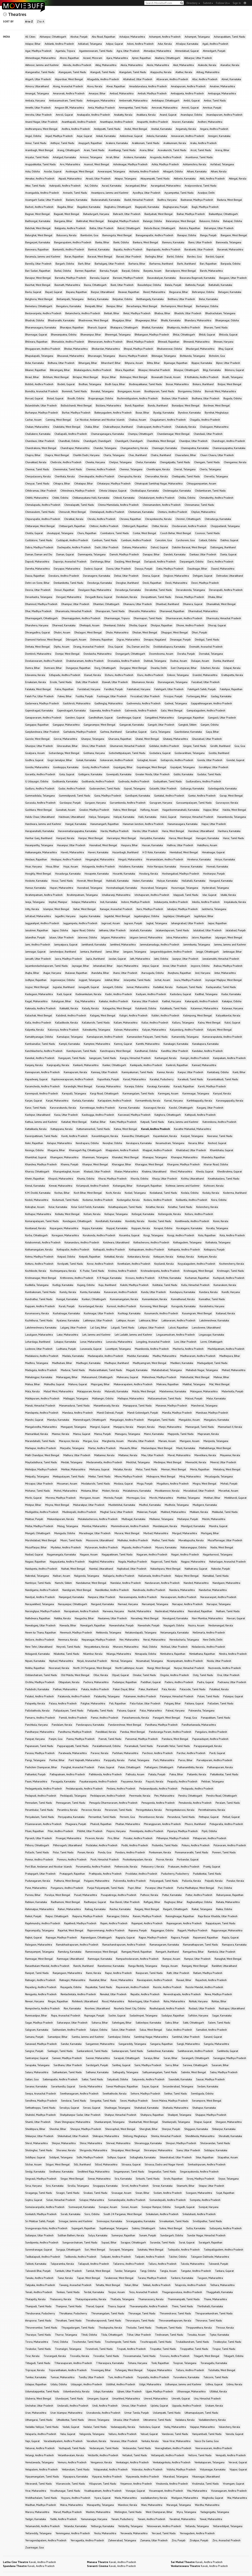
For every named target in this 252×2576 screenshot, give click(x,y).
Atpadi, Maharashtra (70, 178)
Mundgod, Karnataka (193, 1526)
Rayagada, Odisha (70, 1987)
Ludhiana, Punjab (66, 1349)
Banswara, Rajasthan (37, 249)
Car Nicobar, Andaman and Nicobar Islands (100, 419)
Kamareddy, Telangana (185, 1036)
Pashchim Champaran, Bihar (41, 1767)
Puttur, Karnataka (172, 1895)
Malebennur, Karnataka (172, 1391)
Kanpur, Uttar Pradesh (190, 1072)
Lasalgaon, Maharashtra (39, 1334)
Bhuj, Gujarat (226, 348)
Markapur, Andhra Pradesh (40, 1448)
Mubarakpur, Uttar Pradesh (88, 1505)
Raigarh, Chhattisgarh (175, 1909)
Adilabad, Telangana (90, 44)
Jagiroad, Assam (110, 923)
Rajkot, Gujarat (33, 1937)
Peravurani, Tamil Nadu (118, 1810)
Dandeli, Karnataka (174, 554)
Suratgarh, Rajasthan (210, 2242)
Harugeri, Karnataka (207, 838)
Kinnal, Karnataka (35, 1185)
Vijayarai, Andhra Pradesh (107, 2476)
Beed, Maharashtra (154, 292)
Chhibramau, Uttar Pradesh (40, 490)
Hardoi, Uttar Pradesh (145, 831)
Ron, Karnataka (72, 2008)
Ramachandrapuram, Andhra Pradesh (123, 1944)
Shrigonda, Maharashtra (93, 2150)
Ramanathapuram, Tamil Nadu (200, 1944)
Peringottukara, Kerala (149, 1810)
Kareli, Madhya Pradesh (212, 1086)
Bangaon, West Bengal (234, 235)
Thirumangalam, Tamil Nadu (107, 2313)
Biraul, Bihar (32, 377)
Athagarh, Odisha (173, 171)
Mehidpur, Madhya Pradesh (41, 1469)
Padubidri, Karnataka (37, 1689)
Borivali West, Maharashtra (220, 391)
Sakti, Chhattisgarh (193, 2022)
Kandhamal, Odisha (146, 1051)
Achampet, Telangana (197, 36)
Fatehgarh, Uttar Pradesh (168, 689)
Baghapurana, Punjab (175, 207)
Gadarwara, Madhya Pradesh (42, 703)
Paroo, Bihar (185, 1760)
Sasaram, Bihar (220, 2065)
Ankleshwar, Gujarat (131, 136)
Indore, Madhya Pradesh (135, 902)
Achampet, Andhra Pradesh (165, 36)
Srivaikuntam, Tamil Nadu (174, 2221)
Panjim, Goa (55, 1739)
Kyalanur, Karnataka (68, 1320)
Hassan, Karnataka (152, 845)
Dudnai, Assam (178, 661)
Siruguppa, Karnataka (105, 2185)
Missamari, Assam (67, 1483)
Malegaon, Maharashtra (204, 1391)
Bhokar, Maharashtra (76, 348)
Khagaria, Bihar (56, 1150)
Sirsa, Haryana (33, 2185)
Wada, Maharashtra (126, 2498)
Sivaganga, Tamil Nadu (38, 2193)
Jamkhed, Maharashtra (123, 944)
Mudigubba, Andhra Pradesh (41, 1512)
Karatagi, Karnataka (158, 1086)
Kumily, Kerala (68, 1292)
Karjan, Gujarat (33, 1100)
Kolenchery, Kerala (207, 1207)
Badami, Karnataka (76, 200)
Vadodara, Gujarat (149, 2427)
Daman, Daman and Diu (38, 554)
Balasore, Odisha (209, 221)
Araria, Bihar (147, 150)
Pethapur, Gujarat (209, 1817)
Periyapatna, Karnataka (71, 1817)
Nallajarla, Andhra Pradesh (118, 1576)
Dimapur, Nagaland (155, 639)
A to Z (29, 21)
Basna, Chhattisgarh (95, 285)
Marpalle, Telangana (72, 1448)
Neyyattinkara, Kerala (96, 1646)
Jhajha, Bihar (32, 973)
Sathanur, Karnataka (97, 2072)
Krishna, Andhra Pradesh (122, 1271)
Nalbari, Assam (61, 1576)
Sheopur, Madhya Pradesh (85, 2129)
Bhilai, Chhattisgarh (184, 334)
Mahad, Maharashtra (233, 1370)
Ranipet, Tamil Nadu (37, 1973)
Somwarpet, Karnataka (82, 2207)
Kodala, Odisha (189, 1193)
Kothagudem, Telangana (187, 1242)
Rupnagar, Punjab (94, 2015)
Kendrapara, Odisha (87, 1143)
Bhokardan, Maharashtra (106, 348)
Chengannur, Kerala (235, 462)
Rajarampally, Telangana (39, 1930)
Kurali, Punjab (67, 1306)
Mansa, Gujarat (81, 1434)
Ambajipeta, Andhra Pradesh (187, 93)
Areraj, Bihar (222, 150)
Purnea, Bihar (33, 1895)
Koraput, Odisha (163, 1228)
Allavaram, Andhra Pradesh (172, 79)
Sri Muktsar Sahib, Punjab (40, 2221)
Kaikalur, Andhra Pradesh (113, 1001)
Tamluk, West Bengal (98, 2271)
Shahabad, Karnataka (146, 2107)
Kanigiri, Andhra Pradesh (195, 1058)
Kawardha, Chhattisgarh (135, 1136)
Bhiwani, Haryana (223, 341)
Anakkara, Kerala (146, 114)
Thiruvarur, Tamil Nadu (208, 2320)
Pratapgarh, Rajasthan (72, 1873)
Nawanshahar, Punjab (121, 1625)
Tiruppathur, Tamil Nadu (194, 2349)
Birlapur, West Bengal (85, 377)
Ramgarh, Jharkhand (167, 1951)
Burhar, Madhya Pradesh (76, 412)
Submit (208, 3)
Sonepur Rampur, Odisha (156, 2207)
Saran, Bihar (170, 2058)
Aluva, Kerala (94, 86)
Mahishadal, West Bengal (194, 1377)
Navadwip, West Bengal (144, 1618)
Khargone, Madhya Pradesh (183, 1164)
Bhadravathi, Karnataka (61, 320)
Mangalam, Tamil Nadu (161, 1419)
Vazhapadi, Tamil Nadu (72, 2448)
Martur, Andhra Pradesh (102, 1448)
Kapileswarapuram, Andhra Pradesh (72, 1079)
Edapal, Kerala (232, 668)
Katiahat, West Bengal (74, 1122)
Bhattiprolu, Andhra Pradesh (183, 327)
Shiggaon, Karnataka (196, 2129)
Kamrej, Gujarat (123, 1044)
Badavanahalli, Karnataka (105, 200)
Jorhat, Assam (162, 980)
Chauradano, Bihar (185, 455)
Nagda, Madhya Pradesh (132, 1561)
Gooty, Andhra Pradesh (95, 767)
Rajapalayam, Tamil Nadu (220, 1923)
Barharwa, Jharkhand (161, 263)
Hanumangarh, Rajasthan (104, 824)
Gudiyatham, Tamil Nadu (167, 781)
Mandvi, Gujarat (34, 1419)
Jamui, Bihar (112, 951)
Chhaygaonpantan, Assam (201, 483)
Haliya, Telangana (99, 817)
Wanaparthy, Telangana (100, 2505)
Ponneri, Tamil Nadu (224, 1852)
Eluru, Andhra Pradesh (150, 675)
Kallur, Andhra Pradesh (155, 1022)
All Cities (30, 36)
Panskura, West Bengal (175, 1739)
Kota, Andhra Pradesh (232, 1235)
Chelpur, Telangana (120, 462)
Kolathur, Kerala (155, 1207)
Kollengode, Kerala (169, 1214)
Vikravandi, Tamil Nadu (38, 2483)
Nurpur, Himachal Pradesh (189, 1668)
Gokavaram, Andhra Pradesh (116, 760)
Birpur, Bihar (109, 377)
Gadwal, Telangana (176, 703)
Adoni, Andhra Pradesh (140, 44)
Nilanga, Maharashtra (119, 1654)
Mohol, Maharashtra (65, 1490)
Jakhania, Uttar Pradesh (112, 930)
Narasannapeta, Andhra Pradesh (138, 1597)
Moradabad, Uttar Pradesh (198, 1490)
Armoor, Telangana (91, 157)
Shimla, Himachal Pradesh (166, 2136)
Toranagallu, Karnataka (213, 2363)
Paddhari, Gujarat (151, 1682)
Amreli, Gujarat (190, 107)
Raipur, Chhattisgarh (56, 1916)
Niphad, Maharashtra (61, 1661)
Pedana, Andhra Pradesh (121, 1788)
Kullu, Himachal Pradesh (195, 1285)
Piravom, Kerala (94, 1838)
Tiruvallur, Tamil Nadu (106, 2356)
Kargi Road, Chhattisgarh (104, 1093)
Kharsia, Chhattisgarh (37, 1171)
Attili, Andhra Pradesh (212, 178)
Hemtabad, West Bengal (184, 852)
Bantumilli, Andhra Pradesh (68, 249)
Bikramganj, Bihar (60, 370)
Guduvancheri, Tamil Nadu (104, 788)
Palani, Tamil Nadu (208, 1696)
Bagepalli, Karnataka (147, 207)
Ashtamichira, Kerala (194, 164)
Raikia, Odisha (224, 1909)
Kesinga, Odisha (34, 1150)
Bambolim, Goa (89, 235)
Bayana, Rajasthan (76, 292)
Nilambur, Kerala (92, 1654)
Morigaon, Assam (90, 1497)
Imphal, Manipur (58, 902)
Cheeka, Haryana (95, 462)
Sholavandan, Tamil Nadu (215, 2143)
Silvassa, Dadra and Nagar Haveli (164, 2164)
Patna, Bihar (176, 1774)
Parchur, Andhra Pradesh (191, 1753)
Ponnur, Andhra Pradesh (39, 1859)
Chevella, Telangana (216, 476)
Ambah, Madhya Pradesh (152, 93)
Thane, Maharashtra (215, 2299)
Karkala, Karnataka (83, 1100)
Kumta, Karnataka (90, 1292)
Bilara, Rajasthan (124, 370)
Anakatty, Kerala (123, 114)
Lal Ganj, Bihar (98, 1327)
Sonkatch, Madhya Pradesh (41, 2214)
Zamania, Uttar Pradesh (154, 2540)
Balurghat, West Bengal (38, 235)
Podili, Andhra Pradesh (134, 1845)
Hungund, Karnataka (221, 880)
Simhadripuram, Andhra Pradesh (206, 2164)
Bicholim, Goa (217, 356)
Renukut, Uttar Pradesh (113, 1994)
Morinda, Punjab (113, 1497)
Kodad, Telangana (135, 1193)
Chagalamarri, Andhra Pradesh (168, 419)
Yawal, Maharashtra (211, 2519)
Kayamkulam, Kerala (165, 1136)
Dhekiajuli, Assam (89, 625)
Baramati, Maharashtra (230, 249)
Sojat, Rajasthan (225, 2193)
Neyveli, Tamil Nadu (68, 1646)
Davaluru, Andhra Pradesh (64, 575)
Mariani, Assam (167, 1441)
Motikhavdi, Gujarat (235, 1497)
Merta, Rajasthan (199, 1469)
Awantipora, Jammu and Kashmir (110, 192)
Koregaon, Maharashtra (65, 1235)
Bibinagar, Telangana (164, 356)
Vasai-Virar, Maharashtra (176, 2441)
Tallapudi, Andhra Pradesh (93, 2264)
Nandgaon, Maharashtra (226, 1583)
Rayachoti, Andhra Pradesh (211, 1980)
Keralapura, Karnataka (139, 1143)
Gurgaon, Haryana (95, 802)
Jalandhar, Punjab (35, 937)
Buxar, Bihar (142, 412)
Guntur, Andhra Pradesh (202, 795)
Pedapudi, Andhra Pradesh (40, 1795)
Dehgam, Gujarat (202, 575)
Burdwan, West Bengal (217, 405)
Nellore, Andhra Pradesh (39, 1639)
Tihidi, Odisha (89, 2334)
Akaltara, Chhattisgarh (167, 58)
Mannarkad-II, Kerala (230, 1427)
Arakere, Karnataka (117, 143)
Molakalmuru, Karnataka (137, 1490)
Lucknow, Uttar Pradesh (38, 1349)
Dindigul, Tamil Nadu (207, 639)
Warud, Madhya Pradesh (67, 2512)
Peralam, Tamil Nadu (228, 1802)
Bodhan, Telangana (90, 384)
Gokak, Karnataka (86, 760)
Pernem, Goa (127, 1817)
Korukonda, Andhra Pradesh (99, 1235)
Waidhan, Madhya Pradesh (40, 2505)
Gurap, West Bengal (231, 795)
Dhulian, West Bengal (144, 632)
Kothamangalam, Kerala (39, 1249)
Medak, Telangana (71, 1462)
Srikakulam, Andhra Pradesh (162, 2214)
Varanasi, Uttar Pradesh (123, 2441)
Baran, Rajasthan (74, 256)
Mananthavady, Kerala (106, 1405)
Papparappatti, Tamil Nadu (72, 1746)
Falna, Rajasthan (64, 689)
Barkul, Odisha (62, 270)
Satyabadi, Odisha (117, 2079)
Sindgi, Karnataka (35, 2171)
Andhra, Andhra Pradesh (76, 129)
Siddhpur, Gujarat (35, 2157)
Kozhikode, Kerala (35, 1271)
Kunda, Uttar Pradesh (153, 1292)
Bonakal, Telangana (102, 391)
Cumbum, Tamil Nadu (104, 540)
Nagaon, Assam (89, 1554)
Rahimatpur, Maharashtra (39, 1909)
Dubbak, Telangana (155, 661)
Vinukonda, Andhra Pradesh (172, 2483)
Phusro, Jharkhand (195, 1824)
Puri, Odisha (225, 1888)
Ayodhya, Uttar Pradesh (146, 192)
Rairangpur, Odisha (118, 1916)
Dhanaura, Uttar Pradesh (137, 604)
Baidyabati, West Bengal (159, 214)
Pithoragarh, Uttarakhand (67, 1845)
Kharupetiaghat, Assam (66, 1171)
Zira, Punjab (178, 2540)
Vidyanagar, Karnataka (212, 2469)
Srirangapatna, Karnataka (140, 2221)
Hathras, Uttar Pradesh (180, 845)
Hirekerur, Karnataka (199, 859)
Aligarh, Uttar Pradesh (38, 79)
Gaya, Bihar (212, 731)
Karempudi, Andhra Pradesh (41, 1093)
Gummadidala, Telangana (40, 795)
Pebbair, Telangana (212, 1781)
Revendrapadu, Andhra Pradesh (182, 1994)
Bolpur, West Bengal (229, 384)
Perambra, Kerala (67, 1810)
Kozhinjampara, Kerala (63, 1271)
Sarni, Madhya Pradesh (147, 2065)
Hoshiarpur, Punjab (214, 873)
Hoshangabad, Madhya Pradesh (180, 873)
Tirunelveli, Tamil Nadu (99, 2349)
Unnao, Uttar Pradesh (134, 2405)
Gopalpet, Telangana (182, 767)
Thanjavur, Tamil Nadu (69, 2306)
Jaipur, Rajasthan (217, 923)
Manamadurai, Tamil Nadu (74, 1405)
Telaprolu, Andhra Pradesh (190, 2285)
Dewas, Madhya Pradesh (189, 597)
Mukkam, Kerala (199, 1512)
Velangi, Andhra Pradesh (39, 2455)
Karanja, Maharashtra (108, 1086)
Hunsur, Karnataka (35, 888)
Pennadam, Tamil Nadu (38, 1802)
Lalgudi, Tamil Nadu (122, 1327)
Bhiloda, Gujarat (228, 334)
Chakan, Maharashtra (37, 427)
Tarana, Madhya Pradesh (152, 2278)
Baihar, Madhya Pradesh (191, 214)
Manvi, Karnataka (154, 1434)
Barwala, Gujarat (99, 278)
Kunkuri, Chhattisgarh (94, 1299)
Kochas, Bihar (62, 1193)
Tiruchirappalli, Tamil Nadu (155, 2342)
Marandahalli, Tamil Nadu (40, 1441)
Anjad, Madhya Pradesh (59, 136)
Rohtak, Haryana (198, 2001)
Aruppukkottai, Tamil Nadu (40, 164)
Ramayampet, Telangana (39, 1951)
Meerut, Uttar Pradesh (223, 1462)
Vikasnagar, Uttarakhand (206, 2476)
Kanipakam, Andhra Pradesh (229, 1058)
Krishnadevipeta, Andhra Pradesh (160, 1271)
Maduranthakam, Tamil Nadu (105, 1370)
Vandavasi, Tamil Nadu (175, 2434)
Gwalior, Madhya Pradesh (94, 810)
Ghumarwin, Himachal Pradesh (127, 746)
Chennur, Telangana (131, 469)
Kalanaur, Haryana (232, 1008)
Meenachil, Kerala (195, 1462)
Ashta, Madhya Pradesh (165, 164)
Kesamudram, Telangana (170, 1143)
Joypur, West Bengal (37, 987)
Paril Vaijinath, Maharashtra (84, 1760)
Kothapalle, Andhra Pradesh (73, 1249)
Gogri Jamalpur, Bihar (59, 760)
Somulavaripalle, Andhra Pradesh (44, 2207)
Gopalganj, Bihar (122, 767)
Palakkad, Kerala (219, 1689)
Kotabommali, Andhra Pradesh (42, 1242)
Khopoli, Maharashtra (60, 1178)
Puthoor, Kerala (149, 1895)
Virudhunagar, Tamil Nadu (65, 2490)
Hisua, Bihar (52, 866)
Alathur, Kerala (183, 72)
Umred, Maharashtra (156, 2398)
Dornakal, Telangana (211, 653)
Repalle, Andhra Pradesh (145, 1994)
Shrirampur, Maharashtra (158, 2150)
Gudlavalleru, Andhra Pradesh (203, 781)
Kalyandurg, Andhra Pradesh (186, 1029)
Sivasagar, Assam (121, 2193)
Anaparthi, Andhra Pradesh (152, 122)
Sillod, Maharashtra (106, 2164)
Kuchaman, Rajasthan (197, 1278)
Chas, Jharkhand (138, 455)
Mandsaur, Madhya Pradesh (212, 1412)
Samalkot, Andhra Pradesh (211, 2029)
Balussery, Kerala (66, 235)
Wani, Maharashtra (151, 2505)
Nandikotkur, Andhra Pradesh (112, 1590)
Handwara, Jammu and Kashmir (43, 824)
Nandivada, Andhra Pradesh (149, 1590)
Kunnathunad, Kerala (183, 1299)
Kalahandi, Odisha (145, 1008)
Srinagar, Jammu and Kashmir (76, 2221)
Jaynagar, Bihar (80, 966)
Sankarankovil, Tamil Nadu (92, 2051)
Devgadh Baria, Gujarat (98, 597)
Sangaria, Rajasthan (161, 2044)
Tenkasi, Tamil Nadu (68, 2292)
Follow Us (223, 3)
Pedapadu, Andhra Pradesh (197, 1788)
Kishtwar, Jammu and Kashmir (183, 1185)
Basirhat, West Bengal (37, 285)
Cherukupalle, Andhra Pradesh (96, 476)
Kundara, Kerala (208, 1292)
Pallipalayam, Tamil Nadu (68, 1710)
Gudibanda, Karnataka (65, 781)
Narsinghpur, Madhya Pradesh (42, 1611)
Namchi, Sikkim (63, 1583)
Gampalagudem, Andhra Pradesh (206, 710)
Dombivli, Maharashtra (38, 653)
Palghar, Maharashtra (93, 1703)
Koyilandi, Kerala (164, 1263)
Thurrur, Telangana (66, 2334)
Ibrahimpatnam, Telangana (82, 895)
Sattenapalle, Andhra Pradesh (60, 2079)
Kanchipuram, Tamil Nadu (81, 1051)
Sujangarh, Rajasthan (83, 2228)
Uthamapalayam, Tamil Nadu (201, 2412)
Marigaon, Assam (189, 1441)
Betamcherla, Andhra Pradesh (82, 313)
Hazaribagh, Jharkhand (125, 852)
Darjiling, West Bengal (127, 561)
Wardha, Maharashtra (207, 2505)
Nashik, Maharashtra (139, 1611)
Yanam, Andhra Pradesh (151, 2519)
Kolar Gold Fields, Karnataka (87, 1207)
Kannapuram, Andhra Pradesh (42, 1072)
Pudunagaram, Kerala (37, 1880)
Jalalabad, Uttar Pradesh (207, 930)
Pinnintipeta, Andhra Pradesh (146, 1831)
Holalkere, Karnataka (131, 866)
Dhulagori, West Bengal (88, 632)
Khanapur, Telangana (155, 1157)
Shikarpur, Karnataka (223, 2129)
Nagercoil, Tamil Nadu (164, 1561)
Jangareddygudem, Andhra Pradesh (171, 951)
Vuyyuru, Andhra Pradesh (75, 2498)
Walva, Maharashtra (71, 2505)
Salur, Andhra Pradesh (179, 2029)
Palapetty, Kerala (35, 1703)
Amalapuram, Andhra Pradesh (188, 86)
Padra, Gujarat (205, 1682)
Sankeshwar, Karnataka (160, 2051)
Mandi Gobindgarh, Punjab (142, 1412)
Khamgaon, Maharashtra (64, 1157)
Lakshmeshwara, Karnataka (40, 1327)
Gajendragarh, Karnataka (71, 710)
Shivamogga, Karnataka (148, 2143)
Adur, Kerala (165, 44)
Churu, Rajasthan (86, 533)
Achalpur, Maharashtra (132, 36)
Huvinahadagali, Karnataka (121, 888)
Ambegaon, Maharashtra (101, 100)
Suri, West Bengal (95, 2249)
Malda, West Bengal (143, 1391)
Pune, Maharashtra (36, 1888)
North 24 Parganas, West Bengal (92, 1668)
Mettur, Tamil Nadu (99, 1476)
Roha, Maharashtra (174, 2001)
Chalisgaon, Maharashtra (214, 427)
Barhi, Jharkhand (186, 263)
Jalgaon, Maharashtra (113, 937)
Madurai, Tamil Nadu (73, 1370)
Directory (193, 3)
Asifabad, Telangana (222, 164)
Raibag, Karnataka (95, 1909)
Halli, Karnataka (147, 817)
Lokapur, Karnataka (65, 1341)
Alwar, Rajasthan (115, 86)
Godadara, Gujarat (159, 753)
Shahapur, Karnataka (204, 2107)
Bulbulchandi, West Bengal (76, 405)
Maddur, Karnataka (138, 1356)
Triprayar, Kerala (34, 2370)
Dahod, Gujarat (159, 547)
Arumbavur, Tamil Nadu (199, 157)
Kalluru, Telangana (183, 1022)
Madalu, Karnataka (73, 1356)
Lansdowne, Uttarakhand (206, 1327)
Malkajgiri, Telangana (75, 1398)
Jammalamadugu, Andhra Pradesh (159, 944)
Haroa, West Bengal (180, 838)
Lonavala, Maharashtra (119, 1341)
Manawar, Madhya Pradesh (171, 1405)
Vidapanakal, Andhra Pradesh (111, 2469)
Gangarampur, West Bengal (99, 724)
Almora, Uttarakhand (37, 86)
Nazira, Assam (196, 1625)
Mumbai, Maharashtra (94, 1526)
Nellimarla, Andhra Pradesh (209, 1632)
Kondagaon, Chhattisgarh (77, 1221)
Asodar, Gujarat (52, 171)
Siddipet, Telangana (60, 2157)
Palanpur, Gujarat (233, 1696)
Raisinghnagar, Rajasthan (180, 1916)
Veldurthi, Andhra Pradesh (103, 2455)
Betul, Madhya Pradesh (136, 313)
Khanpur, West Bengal (95, 1164)
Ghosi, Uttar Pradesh (94, 746)
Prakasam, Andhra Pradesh (183, 1866)
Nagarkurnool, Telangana (217, 1554)
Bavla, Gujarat (33, 292)
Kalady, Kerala (90, 1008)
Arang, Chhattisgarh (68, 150)
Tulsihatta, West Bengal (221, 2370)
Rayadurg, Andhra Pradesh (40, 1987)
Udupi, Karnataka (103, 2391)
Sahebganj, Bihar (122, 2022)
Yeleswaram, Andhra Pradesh (164, 2526)
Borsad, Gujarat (34, 398)
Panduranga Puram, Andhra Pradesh (170, 1732)
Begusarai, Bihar (178, 292)
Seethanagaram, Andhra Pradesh (79, 2093)
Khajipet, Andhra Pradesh (157, 1150)
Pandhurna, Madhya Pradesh (75, 1732)
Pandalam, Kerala (62, 1724)
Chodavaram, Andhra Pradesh (189, 526)
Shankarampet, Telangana (109, 2122)
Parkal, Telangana (139, 1760)
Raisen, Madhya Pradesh (147, 1916)
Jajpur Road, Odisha (83, 930)
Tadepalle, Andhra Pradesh (184, 2249)
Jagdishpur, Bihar (203, 916)
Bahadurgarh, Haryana (96, 214)
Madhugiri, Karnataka (88, 1363)
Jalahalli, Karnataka (141, 930)
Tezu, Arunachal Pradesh (143, 2292)
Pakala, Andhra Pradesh (95, 1689)
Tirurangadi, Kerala (55, 2356)
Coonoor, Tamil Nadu (207, 533)
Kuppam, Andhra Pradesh (40, 1306)
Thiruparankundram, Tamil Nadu (214, 2313)
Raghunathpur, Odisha (199, 1902)
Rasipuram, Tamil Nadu (149, 1973)
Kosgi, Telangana (153, 1235)
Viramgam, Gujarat (233, 2483)
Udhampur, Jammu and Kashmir (183, 2384)
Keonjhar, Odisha (112, 1143)
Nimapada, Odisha (145, 1654)
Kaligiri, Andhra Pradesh (133, 1015)
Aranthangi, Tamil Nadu (121, 150)
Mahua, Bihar (32, 1384)
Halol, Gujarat (168, 817)
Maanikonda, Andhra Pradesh (152, 1349)
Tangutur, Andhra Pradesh (196, 2271)
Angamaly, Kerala (186, 129)
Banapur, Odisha (186, 235)
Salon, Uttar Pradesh (123, 2029)
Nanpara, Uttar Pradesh (101, 1597)
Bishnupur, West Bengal (133, 377)
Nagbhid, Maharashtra (101, 1561)
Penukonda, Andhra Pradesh (195, 1802)
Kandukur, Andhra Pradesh (207, 1051)
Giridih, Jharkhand (220, 746)
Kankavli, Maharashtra (85, 1065)
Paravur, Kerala (99, 1753)
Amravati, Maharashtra (164, 107)
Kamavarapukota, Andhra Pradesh (222, 1036)
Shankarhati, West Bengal (143, 2122)
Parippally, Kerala (114, 1760)
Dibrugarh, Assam (76, 639)
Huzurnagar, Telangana (184, 888)
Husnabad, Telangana (89, 888)
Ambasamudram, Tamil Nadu (65, 100)
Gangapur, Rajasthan (37, 724)
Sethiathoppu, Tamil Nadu (40, 2107)
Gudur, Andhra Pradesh (71, 788)
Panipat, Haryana (35, 1739)
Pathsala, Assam (135, 1774)
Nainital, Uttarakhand (101, 1568)
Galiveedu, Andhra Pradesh (141, 710)
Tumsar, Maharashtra (62, 2377)
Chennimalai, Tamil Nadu (67, 469)
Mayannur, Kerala (230, 1455)
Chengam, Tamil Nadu (207, 462)
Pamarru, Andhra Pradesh (40, 1717)
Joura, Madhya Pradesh (187, 980)
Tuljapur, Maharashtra (159, 2370)
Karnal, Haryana (173, 1100)
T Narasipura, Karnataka (110, 2363)
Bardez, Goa (194, 256)
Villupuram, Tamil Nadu (102, 2483)
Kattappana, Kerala (61, 1129)
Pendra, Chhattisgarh (190, 1795)
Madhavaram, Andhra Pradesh (197, 1356)
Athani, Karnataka (197, 171)
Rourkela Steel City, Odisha (129, 2008)
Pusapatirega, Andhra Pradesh (118, 1895)
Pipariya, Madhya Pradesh (182, 1831)
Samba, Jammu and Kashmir (88, 2037)
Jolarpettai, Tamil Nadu (137, 980)
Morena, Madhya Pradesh (61, 1497)
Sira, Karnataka (123, 2178)
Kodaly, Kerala (211, 1193)
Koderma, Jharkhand (234, 1193)
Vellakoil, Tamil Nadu (134, 2455)
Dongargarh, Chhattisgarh (130, 653)
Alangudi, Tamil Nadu (102, 72)
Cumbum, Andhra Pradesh (136, 540)
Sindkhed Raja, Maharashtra (93, 2171)
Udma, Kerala (234, 2384)
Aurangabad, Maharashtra (166, 185)
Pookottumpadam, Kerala (137, 1859)
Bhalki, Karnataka (171, 320)
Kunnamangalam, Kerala (124, 1299)
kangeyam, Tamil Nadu (102, 1058)
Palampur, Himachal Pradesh (176, 1696)
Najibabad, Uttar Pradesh (131, 1568)
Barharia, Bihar (137, 263)
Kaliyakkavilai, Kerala (228, 1015)
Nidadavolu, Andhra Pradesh (208, 1646)
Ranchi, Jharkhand (83, 1966)
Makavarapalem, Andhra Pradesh (133, 1384)
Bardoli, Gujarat (215, 256)
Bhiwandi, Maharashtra (196, 341)
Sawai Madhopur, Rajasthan (122, 2086)
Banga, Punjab (208, 235)
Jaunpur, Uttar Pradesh (185, 958)
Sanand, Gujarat (213, 2037)
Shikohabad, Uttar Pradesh (72, 2136)
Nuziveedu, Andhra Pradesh (224, 1668)
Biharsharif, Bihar (111, 363)
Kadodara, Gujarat (180, 994)
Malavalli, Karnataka (116, 1391)
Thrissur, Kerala (225, 2327)
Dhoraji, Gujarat (217, 625)
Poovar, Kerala (164, 1859)
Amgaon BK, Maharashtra (69, 107)
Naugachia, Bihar (84, 1618)
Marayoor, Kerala (69, 1441)
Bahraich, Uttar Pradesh (126, 214)
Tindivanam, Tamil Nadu (169, 2334)
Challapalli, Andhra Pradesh (71, 434)
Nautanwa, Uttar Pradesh (112, 1618)
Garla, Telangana (160, 731)
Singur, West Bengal (72, 2178)
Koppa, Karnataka (92, 1228)
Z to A (40, 21)
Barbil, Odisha (175, 256)
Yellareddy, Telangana (38, 2533)
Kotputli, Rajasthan (89, 1256)
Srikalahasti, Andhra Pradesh (199, 2214)
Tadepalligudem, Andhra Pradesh (223, 2249)
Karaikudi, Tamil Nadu (190, 1079)
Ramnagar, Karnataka (100, 1959)
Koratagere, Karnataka (189, 1228)
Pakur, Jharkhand (148, 1689)
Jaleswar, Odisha (87, 937)
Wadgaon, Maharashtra (184, 2498)
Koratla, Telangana (217, 1228)
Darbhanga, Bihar (100, 561)
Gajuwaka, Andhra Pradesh (105, 710)
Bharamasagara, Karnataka (40, 327)
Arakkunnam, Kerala (174, 143)
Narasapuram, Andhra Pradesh (178, 1597)
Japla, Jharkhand (95, 958)
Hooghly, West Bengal (38, 873)
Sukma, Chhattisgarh (143, 2228)
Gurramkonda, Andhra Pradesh (127, 802)
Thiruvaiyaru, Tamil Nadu (139, 2320)
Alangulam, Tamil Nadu (132, 72)
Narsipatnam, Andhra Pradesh (81, 1611)
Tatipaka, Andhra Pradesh (40, 2285)
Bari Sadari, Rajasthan (37, 270)
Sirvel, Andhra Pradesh (135, 2185)
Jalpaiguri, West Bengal (228, 937)
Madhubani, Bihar (62, 1363)
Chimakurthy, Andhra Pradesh (216, 497)
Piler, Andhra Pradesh (60, 1831)
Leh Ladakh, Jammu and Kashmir (133, 1334)
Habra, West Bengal (124, 810)
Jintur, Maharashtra (225, 973)
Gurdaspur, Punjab (70, 802)
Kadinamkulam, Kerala (88, 994)
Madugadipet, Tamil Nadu (212, 1363)
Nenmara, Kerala (68, 1639)
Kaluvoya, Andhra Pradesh (63, 1029)
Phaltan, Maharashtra (128, 1824)
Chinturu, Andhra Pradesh (172, 512)
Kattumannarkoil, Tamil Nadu (93, 1129)
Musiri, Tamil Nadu (71, 1540)
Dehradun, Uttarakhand (229, 575)
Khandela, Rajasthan (213, 1157)
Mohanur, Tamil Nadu (37, 1490)
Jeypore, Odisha (200, 966)
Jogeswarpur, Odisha (63, 980)
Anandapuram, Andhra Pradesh (224, 114)
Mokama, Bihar (89, 1490)
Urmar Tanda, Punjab (136, 2412)
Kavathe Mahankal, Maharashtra (192, 1129)
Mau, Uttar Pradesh (152, 1455)
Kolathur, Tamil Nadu (180, 1207)
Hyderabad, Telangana (215, 888)
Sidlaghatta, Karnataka (143, 2157)
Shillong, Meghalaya (135, 2136)
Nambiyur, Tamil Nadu (38, 1583)
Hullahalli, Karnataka (193, 880)
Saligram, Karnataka (36, 2029)
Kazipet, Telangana (192, 1136)
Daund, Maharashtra (222, 568)
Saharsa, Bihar (100, 2022)
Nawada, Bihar (68, 1625)
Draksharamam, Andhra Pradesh (85, 661)
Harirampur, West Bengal (121, 838)
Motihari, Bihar (212, 1497)
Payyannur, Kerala (131, 1781)
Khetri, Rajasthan (34, 1178)
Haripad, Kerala (65, 838)
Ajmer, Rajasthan (141, 58)
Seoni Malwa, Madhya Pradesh (170, 2100)
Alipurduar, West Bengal (69, 79)
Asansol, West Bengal (96, 164)
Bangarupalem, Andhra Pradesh (72, 242)
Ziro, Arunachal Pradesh (226, 2540)
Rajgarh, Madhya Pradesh (192, 1930)
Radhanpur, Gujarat (95, 1902)
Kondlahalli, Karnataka (108, 1221)
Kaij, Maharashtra (85, 1001)
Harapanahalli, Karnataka (39, 831)
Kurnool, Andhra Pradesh (121, 1306)
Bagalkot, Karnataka (88, 207)
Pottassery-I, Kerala (152, 1866)
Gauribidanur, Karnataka (188, 731)
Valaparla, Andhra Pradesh (40, 2434)
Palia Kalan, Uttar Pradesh (145, 1703)
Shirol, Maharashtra (36, 2143)
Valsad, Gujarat (149, 2434)
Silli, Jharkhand (82, 2164)
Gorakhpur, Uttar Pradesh (213, 767)
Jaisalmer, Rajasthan (36, 930)
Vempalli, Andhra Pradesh (231, 2455)
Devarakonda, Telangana (190, 590)
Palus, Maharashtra (151, 1710)
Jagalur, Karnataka (90, 916)
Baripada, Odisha (230, 263)
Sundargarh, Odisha (171, 2235)
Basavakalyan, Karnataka (161, 278)
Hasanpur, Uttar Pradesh (71, 845)
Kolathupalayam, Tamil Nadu (125, 1207)
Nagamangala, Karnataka (61, 1554)
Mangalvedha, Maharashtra (41, 1427)
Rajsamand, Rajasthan (205, 1937)
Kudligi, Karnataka (63, 1285)
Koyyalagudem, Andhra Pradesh (196, 1263)
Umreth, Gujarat (181, 2398)
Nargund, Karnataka (102, 1604)
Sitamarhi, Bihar (186, 2185)
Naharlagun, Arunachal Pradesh (227, 1561)
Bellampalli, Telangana (70, 299)
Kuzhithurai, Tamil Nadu (39, 1320)
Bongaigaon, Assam (129, 391)
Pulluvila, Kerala (191, 1880)
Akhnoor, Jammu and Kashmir (42, 65)
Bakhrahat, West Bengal (90, 221)
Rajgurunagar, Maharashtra (226, 1930)
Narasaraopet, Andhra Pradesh (218, 1597)
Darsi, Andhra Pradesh (220, 561)
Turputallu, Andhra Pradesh (153, 2377)
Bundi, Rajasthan (134, 405)
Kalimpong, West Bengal (197, 1015)
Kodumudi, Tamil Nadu (65, 1200)
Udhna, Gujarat (214, 2384)
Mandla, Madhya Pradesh (177, 1412)
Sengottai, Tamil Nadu (103, 2100)
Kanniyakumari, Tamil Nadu (137, 1072)
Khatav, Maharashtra (126, 1171)
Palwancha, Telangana (201, 1710)
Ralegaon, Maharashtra (38, 1944)
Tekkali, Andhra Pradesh (156, 2285)
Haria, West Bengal (173, 831)
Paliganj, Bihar (172, 1703)
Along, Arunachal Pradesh (68, 86)
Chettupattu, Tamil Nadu (186, 476)
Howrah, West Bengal (89, 880)
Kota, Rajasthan (207, 1235)
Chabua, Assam (137, 419)
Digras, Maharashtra (128, 639)
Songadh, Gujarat (185, 2207)
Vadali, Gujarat (71, 2427)
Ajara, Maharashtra (117, 58)
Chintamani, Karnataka (141, 512)
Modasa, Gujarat (123, 1483)
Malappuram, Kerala (89, 1391)
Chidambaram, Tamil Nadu (210, 490)
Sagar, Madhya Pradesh (39, 2022)
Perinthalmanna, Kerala (211, 1810)
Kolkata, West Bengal (67, 1214)
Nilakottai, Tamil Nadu (66, 1654)
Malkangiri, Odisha (102, 1398)
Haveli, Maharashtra (72, 852)
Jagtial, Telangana (156, 923)
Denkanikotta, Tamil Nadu (68, 583)
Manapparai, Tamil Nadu (137, 1405)
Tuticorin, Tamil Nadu (215, 2377)
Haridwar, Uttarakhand (201, 831)
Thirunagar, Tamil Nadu (141, 2313)
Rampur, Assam (171, 1959)
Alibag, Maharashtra (207, 72)
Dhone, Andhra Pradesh (190, 625)
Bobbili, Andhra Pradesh (39, 384)
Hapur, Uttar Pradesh (214, 824)
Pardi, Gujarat (217, 1753)
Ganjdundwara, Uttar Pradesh (42, 731)
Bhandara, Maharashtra (198, 320)
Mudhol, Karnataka (150, 1505)
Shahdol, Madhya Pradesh (40, 2115)
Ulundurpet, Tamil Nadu (69, 2398)
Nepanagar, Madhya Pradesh (98, 1639)
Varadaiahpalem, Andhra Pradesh (63, 2441)
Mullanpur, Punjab (187, 1519)
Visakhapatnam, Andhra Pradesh (102, 2490)
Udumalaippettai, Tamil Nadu (42, 2391)
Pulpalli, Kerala (213, 1880)
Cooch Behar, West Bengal (175, 533)
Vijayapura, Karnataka (75, 2476)
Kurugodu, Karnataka (183, 1306)
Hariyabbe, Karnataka (152, 838)
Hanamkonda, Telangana (231, 817)
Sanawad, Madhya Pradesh (41, 2044)
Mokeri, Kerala (110, 1490)
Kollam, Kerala (92, 1214)
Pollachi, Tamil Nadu (37, 1852)
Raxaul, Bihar (183, 1980)
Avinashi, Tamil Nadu (75, 192)
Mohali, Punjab (228, 1483)
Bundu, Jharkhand (158, 405)
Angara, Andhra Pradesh (214, 129)
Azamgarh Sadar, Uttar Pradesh (43, 200)
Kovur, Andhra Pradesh (100, 1263)
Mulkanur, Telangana (161, 1519)
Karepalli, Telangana (74, 1093)
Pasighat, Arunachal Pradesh (77, 1767)
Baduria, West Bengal (229, 200)
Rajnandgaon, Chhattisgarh (96, 1937)
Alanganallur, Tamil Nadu (39, 72)
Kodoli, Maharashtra (36, 1200)
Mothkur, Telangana (188, 1497)
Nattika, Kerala (62, 1618)
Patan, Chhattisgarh (129, 1767)
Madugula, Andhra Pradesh (41, 1370)
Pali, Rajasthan (117, 1703)
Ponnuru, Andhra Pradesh (71, 1859)
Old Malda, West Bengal (75, 1675)
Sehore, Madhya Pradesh (145, 2093)
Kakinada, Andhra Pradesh (40, 1008)
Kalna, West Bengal (209, 1022)
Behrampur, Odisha (203, 292)
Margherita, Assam (113, 1441)
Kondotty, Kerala (134, 1221)
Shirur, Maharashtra (91, 2143)
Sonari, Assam (129, 2207)
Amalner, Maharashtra (222, 86)
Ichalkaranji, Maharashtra (116, 895)
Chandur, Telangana (105, 448)
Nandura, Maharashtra (182, 1590)
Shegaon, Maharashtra (229, 2122)
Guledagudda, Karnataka (222, 788)
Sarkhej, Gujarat (121, 2065)
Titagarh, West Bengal (206, 2356)
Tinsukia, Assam (196, 2334)
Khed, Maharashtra (181, 1171)
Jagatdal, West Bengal (117, 916)
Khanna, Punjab (69, 1164)
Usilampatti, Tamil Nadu (167, 2412)
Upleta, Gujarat (159, 2405)
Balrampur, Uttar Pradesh (218, 228)
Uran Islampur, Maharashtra (66, 2412)
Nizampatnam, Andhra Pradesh (185, 1661)
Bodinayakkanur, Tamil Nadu (145, 384)
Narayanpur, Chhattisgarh (72, 1604)
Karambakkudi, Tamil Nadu (222, 1079)
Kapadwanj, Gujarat (36, 1079)
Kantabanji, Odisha (218, 1072)
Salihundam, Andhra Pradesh (69, 2029)
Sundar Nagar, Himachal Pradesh (206, 2235)
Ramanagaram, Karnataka (164, 1944)
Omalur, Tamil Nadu (144, 1675)
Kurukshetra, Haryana (212, 1306)
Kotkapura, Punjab (214, 1249)
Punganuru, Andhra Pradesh (67, 1888)
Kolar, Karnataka (58, 1207)
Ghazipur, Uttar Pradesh (39, 746)
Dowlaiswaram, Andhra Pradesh (43, 661)
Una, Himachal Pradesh (207, 2398)
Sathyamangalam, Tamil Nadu (159, 2072)
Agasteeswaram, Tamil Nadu (95, 51)
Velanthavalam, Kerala (71, 2455)
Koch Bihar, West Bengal (88, 1193)
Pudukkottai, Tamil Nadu (207, 1873)
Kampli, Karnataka (69, 1044)
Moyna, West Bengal (57, 1505)
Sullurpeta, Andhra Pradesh (225, 2228)
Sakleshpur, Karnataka (148, 2022)
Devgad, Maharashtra (68, 597)
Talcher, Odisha (178, 2256)
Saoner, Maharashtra (98, 2058)
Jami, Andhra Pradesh (37, 944)
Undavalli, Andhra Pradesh (72, 2405)
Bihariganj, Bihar (88, 363)
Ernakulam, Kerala (35, 682)
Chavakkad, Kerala (35, 462)
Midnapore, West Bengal (160, 1476)
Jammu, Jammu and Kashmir (230, 944)
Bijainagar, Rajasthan (175, 363)
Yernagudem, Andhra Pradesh (197, 2533)
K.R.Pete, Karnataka (170, 1278)
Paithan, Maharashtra (65, 1689)
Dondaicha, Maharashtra (97, 653)
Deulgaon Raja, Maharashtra (94, 590)
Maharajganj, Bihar (67, 1377)
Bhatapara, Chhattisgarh (124, 327)
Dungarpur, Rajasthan (78, 668)
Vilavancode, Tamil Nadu (70, 2483)
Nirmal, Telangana (121, 1661)
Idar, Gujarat (209, 895)
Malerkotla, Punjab (232, 1391)
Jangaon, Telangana (134, 951)
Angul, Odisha (33, 136)
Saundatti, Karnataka (180, 2079)
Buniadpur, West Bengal (185, 405)
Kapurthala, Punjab (108, 1079)
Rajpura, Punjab (180, 1937)
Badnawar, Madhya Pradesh (197, 200)
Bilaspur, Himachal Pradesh (154, 370)
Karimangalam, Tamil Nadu (138, 1093)
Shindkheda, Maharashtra (199, 2136)
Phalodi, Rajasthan (100, 1824)
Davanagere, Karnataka (96, 575)
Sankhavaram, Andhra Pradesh (195, 2051)
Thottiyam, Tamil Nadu (168, 2327)
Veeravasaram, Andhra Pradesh (213, 2448)
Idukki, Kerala (228, 895)
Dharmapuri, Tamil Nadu (148, 618)
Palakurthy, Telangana (107, 1696)
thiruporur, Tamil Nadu (38, 2320)
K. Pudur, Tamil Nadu (92, 1271)
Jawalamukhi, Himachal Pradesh (220, 958)
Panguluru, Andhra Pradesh (211, 1732)
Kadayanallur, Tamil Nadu (221, 987)
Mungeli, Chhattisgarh (37, 1533)
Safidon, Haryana (198, 2015)
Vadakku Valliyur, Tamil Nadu (41, 2427)
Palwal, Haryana (175, 1710)
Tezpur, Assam (116, 2292)
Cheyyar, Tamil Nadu (37, 483)
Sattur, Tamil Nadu (92, 2079)
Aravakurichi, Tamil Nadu (172, 150)
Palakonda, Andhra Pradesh (74, 1696)
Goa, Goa (239, 746)
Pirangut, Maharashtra (68, 1838)
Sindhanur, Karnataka (61, 2171)
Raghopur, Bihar (173, 1902)
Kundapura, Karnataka (182, 1292)
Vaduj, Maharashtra (175, 2427)
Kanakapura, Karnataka (205, 1044)
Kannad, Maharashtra (204, 1065)
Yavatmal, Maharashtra (182, 2519)
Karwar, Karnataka (129, 1107)
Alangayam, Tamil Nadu (72, 72)
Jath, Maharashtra (140, 958)
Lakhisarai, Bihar (148, 1320)
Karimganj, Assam (168, 1093)
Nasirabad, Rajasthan (200, 1611)
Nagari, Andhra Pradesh (185, 1554)
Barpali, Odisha (130, 270)
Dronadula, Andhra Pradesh (124, 661)
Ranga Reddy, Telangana (142, 1966)
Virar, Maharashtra (35, 2490)
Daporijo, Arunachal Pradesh (69, 561)
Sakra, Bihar (172, 2022)
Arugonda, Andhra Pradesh (165, 157)
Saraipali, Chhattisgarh (127, 2058)
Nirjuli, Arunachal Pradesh (92, 1661)
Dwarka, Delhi (159, 668)
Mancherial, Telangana (204, 1405)
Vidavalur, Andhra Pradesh (147, 2469)
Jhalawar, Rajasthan (76, 973)
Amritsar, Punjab (212, 107)
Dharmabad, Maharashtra (203, 611)
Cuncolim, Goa (163, 540)
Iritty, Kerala (32, 909)
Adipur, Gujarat (114, 44)
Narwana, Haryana (113, 1611)
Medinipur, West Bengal (167, 1462)
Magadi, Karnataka (136, 1370)
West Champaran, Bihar (159, 2512)
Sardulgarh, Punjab (97, 2065)
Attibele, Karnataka (184, 178)
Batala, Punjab (173, 285)
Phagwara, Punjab (76, 1824)
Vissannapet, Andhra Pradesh (166, 2490)
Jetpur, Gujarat (150, 966)
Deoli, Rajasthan (152, 583)
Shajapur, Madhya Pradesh (210, 2115)
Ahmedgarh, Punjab (214, 51)
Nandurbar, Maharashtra (213, 1590)
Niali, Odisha (150, 1646)
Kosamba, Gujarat (129, 1235)
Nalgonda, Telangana (86, 1576)
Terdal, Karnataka (94, 2292)
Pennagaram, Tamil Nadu (70, 1802)
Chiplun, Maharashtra (203, 512)
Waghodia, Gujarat (212, 2498)
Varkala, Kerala (149, 2441)
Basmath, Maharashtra (67, 285)
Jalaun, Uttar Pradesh (61, 937)
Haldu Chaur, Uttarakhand (40, 817)
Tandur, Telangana (125, 2271)
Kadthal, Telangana (206, 994)
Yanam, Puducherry (122, 2519)
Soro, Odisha (91, 2214)
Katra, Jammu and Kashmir (183, 1122)
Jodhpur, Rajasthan (35, 980)
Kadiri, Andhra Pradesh (118, 994)
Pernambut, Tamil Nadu (102, 1817)
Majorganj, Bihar (100, 1384)
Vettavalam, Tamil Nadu (75, 2469)
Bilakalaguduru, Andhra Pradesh (92, 370)
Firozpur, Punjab (173, 696)
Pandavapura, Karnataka (90, 1724)
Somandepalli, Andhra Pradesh (167, 2200)
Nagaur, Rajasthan (35, 1561)
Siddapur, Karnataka (215, 2150)
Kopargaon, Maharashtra (64, 1228)
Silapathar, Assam (228, 2157)
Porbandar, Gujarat (187, 1859)
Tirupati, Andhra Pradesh (131, 2349)
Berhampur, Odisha (207, 306)
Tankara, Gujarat (224, 2271)
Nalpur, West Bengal (187, 1576)
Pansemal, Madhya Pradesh (141, 1739)
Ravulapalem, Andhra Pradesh (154, 1980)
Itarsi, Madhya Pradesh (149, 909)
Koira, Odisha (218, 1200)
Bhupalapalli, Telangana (39, 356)
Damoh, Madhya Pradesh (124, 554)
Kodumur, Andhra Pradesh (98, 1200)
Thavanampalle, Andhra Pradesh (148, 2306)
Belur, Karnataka (208, 299)
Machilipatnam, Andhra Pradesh (226, 1349)
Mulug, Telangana (67, 1526)
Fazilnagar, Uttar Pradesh (111, 696)
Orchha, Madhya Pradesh (39, 1682)
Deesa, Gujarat (151, 575)
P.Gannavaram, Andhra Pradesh (43, 1824)
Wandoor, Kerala (127, 2505)
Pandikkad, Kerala (106, 1732)
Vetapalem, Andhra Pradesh (41, 2469)
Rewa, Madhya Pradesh (218, 1994)
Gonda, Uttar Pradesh (209, 760)
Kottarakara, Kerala (138, 1256)
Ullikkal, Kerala (218, 2391)
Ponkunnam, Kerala (160, 1852)
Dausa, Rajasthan (34, 575)
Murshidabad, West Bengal (40, 1540)
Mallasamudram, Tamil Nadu (164, 1398)
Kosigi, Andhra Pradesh (180, 1235)
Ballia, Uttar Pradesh (101, 228)
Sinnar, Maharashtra (99, 2178)
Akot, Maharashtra (183, 65)
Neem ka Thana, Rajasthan (40, 1632)
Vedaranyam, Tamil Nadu (104, 2448)
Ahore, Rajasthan (69, 58)
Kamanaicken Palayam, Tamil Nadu (147, 1036)
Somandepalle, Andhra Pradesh (126, 2200)
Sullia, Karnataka (195, 2228)
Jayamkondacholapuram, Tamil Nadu (46, 966)
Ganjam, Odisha (210, 724)
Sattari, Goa (32, 2079)
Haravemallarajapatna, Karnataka (77, 831)
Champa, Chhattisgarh (140, 434)
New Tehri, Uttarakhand (38, 1646)
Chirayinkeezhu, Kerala (158, 519)
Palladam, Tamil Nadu (220, 1703)
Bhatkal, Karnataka (152, 327)
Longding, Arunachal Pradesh (153, 1341)
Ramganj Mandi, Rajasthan (136, 1951)
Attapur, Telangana (125, 178)
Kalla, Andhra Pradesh (38, 1022)
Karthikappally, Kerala (199, 1100)
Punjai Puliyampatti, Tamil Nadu (105, 1888)
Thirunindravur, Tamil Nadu (175, 2313)
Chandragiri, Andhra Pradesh (228, 441)
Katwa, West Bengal (125, 1129)
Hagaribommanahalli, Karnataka (180, 810)
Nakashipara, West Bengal (165, 1568)
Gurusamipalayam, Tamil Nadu (194, 802)
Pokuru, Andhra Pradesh (195, 1845)
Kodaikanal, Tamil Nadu (163, 1193)
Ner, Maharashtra (129, 1639)
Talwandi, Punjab (218, 2264)
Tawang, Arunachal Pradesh (75, 2285)
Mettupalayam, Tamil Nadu (68, 1476)
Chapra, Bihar (33, 455)
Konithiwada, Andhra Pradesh (192, 1221)
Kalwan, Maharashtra (126, 1029)
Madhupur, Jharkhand (117, 1363)
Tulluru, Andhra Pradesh (190, 2370)
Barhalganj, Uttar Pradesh (109, 263)
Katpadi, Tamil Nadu (152, 1122)
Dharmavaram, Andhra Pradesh (184, 618)
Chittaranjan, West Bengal (40, 526)
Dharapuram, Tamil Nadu (110, 611)
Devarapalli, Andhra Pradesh (226, 590)
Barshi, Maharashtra (211, 270)
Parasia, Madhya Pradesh (40, 1753)
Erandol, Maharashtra (205, 675)
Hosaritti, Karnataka (124, 873)
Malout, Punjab (193, 1398)
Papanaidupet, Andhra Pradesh (210, 1739)
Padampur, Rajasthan (125, 1682)
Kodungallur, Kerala (128, 1200)
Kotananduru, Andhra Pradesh (82, 1242)
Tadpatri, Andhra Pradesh (150, 2256)
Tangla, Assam (168, 2271)
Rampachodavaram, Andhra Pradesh (137, 1959)
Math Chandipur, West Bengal (42, 1455)
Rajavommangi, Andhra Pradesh (105, 1930)
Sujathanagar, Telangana (113, 2228)
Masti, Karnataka (185, 1448)
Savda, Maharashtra (90, 2086)
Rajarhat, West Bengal (70, 1930)
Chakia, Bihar (91, 427)
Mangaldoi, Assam (189, 1419)
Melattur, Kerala (122, 1469)
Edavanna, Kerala (35, 675)
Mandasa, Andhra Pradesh (77, 1412)
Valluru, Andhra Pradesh (122, 2434)
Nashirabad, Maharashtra (169, 1611)
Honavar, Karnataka (191, 866)
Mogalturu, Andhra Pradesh (173, 1483)
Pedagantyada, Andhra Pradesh (43, 1788)
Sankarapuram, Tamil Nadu (127, 2051)
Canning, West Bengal (58, 419)
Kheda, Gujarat (204, 1171)
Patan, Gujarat (106, 1767)
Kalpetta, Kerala (34, 1029)
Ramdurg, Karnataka (69, 1951)
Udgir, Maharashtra (150, 2384)
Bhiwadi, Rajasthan (168, 341)
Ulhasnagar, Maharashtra (191, 2391)
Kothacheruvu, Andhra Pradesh (151, 1242)
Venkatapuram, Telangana (209, 2462)
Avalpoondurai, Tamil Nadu (200, 185)
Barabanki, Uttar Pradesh (198, 249)
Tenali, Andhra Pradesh (38, 2292)
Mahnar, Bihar (221, 1377)
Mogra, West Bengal (204, 1483)
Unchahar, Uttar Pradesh (39, 2405)
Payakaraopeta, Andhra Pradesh (98, 1781)
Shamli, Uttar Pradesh (37, 2122)
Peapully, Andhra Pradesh (182, 1781)
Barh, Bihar (84, 263)
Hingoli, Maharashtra (130, 859)
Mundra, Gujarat (218, 1526)
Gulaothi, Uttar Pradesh (162, 788)
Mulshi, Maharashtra (213, 1519)
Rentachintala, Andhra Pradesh (78, 1994)
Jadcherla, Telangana (214, 909)
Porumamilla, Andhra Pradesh (93, 1866)
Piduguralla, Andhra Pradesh (226, 1824)
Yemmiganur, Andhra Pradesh (73, 2533)
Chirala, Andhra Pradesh (101, 519)
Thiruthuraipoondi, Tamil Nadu (103, 2320)
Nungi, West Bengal (158, 1668)
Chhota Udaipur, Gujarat (112, 490)
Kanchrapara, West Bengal (115, 1051)
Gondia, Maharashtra (37, 767)
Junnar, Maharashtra (138, 987)
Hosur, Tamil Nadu (62, 880)
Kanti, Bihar (239, 1072)
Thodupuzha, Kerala (110, 2327)
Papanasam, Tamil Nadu (39, 1746)
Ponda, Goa (104, 1852)
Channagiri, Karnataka (164, 448)
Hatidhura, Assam (207, 845)
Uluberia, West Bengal (38, 2398)
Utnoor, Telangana (98, 2420)
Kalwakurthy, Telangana (96, 1029)
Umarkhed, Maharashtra (126, 2398)
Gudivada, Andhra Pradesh (133, 781)
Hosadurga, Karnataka (68, 873)
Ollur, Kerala (101, 1675)
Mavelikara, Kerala (205, 1455)
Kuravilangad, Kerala (91, 1306)
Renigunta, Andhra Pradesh (41, 1994)
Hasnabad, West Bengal (103, 845)
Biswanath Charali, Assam (166, 377)
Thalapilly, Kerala (35, 2299)
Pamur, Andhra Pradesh (104, 1717)
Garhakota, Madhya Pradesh (79, 731)
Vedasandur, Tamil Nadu (137, 2448)
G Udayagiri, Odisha (36, 781)
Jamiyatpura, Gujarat (65, 944)
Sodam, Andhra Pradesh (168, 2193)
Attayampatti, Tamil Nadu (155, 178)
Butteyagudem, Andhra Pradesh (113, 412)
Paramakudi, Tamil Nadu (139, 1746)
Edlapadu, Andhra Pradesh (64, 675)
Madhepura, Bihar (230, 1356)
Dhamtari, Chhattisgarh (106, 604)
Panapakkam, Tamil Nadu (215, 1717)
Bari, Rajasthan (208, 263)
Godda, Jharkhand (219, 753)
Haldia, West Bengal (234, 810)
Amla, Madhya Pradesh (101, 107)
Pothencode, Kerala (126, 1866)
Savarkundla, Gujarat (63, 2086)
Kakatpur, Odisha (231, 1001)
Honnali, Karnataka (217, 866)
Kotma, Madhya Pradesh (39, 1256)
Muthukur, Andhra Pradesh (133, 1540)
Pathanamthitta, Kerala (190, 1767)
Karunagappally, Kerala (229, 1100)
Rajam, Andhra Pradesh (113, 1923)
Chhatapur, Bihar (83, 483)
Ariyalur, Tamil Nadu (37, 157)
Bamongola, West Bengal (117, 235)
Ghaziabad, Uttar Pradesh (207, 739)
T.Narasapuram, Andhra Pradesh (73, 2363)
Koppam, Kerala (141, 1228)
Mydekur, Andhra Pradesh (66, 1547)
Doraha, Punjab (186, 653)
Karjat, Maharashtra (57, 1100)
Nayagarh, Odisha (174, 1625)
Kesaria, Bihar (196, 1143)
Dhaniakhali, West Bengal (221, 604)
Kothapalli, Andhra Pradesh (109, 1249)
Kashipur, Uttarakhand (37, 1114)
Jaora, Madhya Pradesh (68, 958)
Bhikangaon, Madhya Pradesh (152, 334)
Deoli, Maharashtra (176, 583)
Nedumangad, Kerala (220, 1625)
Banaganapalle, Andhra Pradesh (154, 235)
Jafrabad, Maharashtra (38, 916)
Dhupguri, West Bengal (174, 632)
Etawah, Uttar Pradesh (115, 682)
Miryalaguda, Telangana (219, 1476)
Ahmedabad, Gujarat (187, 51)
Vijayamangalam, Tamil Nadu (42, 2476)
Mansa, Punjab (102, 1434)
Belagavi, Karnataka (229, 292)
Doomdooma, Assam (161, 653)
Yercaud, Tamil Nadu (164, 2533)
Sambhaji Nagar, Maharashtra (151, 2037)
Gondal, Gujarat (235, 760)
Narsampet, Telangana (155, 1604)
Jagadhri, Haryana (65, 916)
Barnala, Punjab (109, 270)
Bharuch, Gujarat (97, 327)
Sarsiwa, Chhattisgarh (195, 2065)
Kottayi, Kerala (185, 1256)
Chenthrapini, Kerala (158, 469)
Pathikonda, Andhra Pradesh (105, 1774)
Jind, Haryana (202, 973)
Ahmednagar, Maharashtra (40, 58)
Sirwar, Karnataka (162, 2185)
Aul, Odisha (91, 185)
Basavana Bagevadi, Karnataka (197, 278)
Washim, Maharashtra (98, 2512)
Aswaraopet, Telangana (111, 171)
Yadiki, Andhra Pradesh (63, 2519)
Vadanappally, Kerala (123, 2427)
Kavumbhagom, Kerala (105, 1136)
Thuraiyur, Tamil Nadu (38, 2334)
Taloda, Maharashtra (192, 2264)
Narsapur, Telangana (219, 1604)
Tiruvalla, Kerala (79, 2356)
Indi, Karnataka (108, 902)
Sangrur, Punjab (34, 2051)
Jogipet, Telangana (90, 980)
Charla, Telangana (114, 455)
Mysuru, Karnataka (165, 1547)
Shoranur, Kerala (65, 2150)
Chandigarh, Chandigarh (97, 441)
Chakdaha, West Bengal (66, 427)
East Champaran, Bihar (184, 668)
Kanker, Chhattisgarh (114, 1065)
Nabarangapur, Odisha (193, 1547)
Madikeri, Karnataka (181, 1363)
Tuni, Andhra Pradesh (120, 2377)
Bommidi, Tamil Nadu (74, 391)
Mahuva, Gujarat (77, 1384)
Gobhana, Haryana (94, 753)
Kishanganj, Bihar (122, 1185)
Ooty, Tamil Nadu (203, 1675)
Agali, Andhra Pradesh (215, 44)
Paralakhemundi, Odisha (106, 1746)
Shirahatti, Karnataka (230, 2136)
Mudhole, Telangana (177, 1505)
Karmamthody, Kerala (147, 1100)
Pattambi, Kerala (196, 1774)
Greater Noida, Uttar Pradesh (152, 774)
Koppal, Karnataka (117, 1228)
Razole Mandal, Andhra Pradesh (204, 1987)
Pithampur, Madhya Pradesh (173, 1838)
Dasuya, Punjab (143, 568)
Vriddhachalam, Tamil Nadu (41, 2498)
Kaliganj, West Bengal (102, 1015)
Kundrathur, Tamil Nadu (38, 1299)
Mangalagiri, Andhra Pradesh (127, 1419)
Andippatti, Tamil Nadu (107, 129)
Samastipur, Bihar (58, 2037)
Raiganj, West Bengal (147, 1909)
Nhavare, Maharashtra (125, 1646)
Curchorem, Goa (185, 540)
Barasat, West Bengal (100, 256)
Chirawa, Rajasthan (130, 519)
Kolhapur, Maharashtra (38, 1214)
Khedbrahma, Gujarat (229, 1171)
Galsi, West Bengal (172, 710)
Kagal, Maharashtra (36, 1001)
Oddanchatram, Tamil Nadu (41, 1675)
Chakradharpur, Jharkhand (118, 427)
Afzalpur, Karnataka (187, 44)
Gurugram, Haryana (161, 802)
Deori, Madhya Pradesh (205, 583)
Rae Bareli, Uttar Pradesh (125, 1902)
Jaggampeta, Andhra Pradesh (80, 923)
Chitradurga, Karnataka (218, 519)
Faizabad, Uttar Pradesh (206, 682)
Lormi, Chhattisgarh (211, 1341)
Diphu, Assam (61, 646)
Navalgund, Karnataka (175, 1618)
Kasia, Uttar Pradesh (66, 1114)
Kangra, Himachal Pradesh (135, 1058)
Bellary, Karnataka (98, 299)
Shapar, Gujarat (202, 2122)
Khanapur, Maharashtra (184, 1157)
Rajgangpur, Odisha (162, 1930)
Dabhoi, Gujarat (229, 540)
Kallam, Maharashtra (125, 1022)
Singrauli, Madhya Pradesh (40, 2178)
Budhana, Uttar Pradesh (205, 398)
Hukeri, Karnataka (143, 880)
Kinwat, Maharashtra (60, 1185)
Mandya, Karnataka (58, 1419)
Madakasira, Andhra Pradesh (41, 1356)
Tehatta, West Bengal (107, 2285)
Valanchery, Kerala (229, 2427)
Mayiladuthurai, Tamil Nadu (41, 1462)
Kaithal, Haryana (171, 1001)
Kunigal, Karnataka (67, 1299)
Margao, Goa (90, 1441)
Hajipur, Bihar (211, 810)
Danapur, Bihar (151, 554)
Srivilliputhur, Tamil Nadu (207, 2221)
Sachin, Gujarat (116, 2015)
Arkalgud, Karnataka (64, 157)
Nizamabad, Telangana (149, 1661)
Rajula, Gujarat (230, 1937)
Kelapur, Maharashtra (59, 1143)
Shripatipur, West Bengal (125, 2150)
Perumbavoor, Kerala (151, 1817)
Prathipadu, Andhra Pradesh (105, 1873)
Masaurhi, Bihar (128, 1448)
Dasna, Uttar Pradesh (118, 568)
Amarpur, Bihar (97, 93)
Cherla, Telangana (210, 469)
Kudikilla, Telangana (36, 1285)
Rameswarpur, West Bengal (101, 1951)
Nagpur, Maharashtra (193, 1561)
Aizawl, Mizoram (92, 58)
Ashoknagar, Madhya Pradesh (130, 164)
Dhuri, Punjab (199, 632)
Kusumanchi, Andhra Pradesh (161, 1313)
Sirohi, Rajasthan (173, 2178)
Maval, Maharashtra (179, 1455)
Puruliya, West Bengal (57, 1895)
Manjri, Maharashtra (170, 1427)
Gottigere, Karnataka (90, 774)
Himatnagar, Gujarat (213, 852)
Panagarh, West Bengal (166, 1717)
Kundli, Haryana (231, 1292)
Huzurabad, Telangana (154, 888)
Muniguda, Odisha (64, 1533)
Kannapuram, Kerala (75, 1072)
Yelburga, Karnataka (102, 2526)
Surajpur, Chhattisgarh (133, 2242)
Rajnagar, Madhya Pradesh (61, 1937)
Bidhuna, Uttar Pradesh (61, 363)
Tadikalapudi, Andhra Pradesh (42, 2256)
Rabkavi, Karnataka (36, 1902)
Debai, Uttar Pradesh (126, 575)
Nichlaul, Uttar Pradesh (174, 1646)
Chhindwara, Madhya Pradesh (77, 490)
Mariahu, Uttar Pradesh (141, 1441)
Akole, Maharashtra (158, 65)
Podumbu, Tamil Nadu (165, 1845)
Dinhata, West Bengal (37, 646)
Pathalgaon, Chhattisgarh (159, 1767)
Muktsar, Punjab (34, 1519)
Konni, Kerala (220, 1221)
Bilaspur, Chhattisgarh (186, 370)
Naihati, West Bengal (73, 1568)
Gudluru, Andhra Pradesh (39, 788)
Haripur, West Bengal (90, 838)
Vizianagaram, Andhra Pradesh (229, 2490)
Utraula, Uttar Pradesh (126, 2420)
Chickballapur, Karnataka (145, 490)
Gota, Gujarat (66, 774)
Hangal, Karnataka (75, 824)
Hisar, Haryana (33, 866)
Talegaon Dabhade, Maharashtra (210, 2256)
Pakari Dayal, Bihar (124, 1689)
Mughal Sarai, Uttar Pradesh (116, 1512)
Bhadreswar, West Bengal (93, 320)
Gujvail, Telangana (134, 788)
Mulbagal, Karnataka (133, 1519)
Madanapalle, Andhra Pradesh (105, 1356)
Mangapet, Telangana (73, 1427)
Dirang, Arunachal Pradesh (88, 646)
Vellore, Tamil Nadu (199, 2455)
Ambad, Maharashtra (121, 93)
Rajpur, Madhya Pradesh (153, 1937)
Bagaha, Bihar (65, 207)
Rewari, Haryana (34, 2001)
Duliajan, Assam (200, 661)
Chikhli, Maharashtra (36, 497)
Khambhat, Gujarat (35, 1157)
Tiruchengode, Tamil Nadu (120, 2342)
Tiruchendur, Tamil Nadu (86, 2342)
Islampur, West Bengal (56, 909)
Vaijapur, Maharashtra (202, 2427)
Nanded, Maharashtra (196, 1583)
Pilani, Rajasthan (34, 1831)
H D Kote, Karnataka (154, 852)
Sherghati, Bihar (148, 2129)
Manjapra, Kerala (123, 1427)
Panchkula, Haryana (36, 1724)
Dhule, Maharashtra (117, 632)
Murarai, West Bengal (127, 1533)
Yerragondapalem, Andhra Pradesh (45, 2540)
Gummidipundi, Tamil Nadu (74, 795)
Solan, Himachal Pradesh (60, 2200)
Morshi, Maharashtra (161, 1497)
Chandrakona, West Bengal (40, 448)
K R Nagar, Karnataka (109, 1278)
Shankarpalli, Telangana (176, 2122)
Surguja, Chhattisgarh (68, 2249)
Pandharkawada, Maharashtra (199, 1724)
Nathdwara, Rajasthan (37, 1618)
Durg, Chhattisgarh (105, 668)
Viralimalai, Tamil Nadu (205, 2483)
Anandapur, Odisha (191, 114)
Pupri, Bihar (134, 1888)
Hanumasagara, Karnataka (182, 824)
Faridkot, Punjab (113, 689)
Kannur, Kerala (165, 1072)
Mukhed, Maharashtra (173, 1512)
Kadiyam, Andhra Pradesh (151, 994)
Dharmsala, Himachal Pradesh (223, 618)
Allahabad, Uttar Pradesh (137, 79)
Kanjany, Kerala (34, 1065)
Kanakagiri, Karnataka (176, 1044)
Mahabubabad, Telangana (167, 1370)
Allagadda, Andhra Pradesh (103, 79)
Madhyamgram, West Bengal (149, 1363)
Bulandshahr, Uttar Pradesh (41, 405)
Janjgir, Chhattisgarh (207, 951)
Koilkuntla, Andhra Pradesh (191, 1200)
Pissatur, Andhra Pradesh (138, 1838)
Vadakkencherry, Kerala (212, 2420)
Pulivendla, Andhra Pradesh (129, 1880)
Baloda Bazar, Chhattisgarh (159, 228)
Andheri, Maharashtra (210, 122)
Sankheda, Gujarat (227, 2051)
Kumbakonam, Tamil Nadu (40, 1292)
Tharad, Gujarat (95, 2306)
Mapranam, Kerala (208, 1434)
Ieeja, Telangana (34, 902)
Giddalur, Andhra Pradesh (164, 746)
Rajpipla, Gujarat (125, 1937)
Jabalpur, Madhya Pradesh (182, 909)
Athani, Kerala (218, 171)
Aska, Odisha (32, 171)
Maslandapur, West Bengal (156, 1448)
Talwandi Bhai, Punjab (38, 2271)
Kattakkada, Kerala (35, 1129)
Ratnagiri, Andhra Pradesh (40, 1980)
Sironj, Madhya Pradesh (200, 2178)
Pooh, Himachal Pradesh (105, 1859)
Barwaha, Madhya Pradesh (70, 278)
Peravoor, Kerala (91, 1810)
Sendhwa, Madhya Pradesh (41, 2100)
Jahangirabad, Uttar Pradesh (187, 923)
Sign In (237, 3)
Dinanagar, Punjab (180, 639)
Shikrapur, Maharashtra (106, 2136)
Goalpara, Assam (35, 753)
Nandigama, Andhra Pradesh (41, 1590)
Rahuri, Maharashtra (69, 1909)
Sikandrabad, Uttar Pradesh (176, 2157)
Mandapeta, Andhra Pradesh (41, 1412)
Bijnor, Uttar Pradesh (228, 363)
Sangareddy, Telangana (132, 2044)
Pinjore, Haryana (116, 1831)
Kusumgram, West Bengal (197, 1313)
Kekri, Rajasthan (34, 1143)
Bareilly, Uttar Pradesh (38, 263)
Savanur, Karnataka (36, 2086)
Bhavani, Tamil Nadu (216, 327)
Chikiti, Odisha (60, 497)
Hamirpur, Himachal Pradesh (196, 817)
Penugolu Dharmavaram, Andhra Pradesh (113, 1802)
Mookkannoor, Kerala (167, 1490)
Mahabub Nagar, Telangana (202, 1370)
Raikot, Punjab (33, 1916)
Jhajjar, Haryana (52, 973)
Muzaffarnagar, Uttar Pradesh (225, 1540)
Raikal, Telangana (202, 1909)
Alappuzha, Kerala (160, 72)
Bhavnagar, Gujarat (36, 334)
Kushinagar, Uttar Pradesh (99, 1313)
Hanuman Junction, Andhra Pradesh (143, 824)
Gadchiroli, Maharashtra (76, 703)
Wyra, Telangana (186, 2512)
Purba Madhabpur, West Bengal (195, 1888)
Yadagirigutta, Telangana (214, 2512)
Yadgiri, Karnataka (35, 2519)
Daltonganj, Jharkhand (223, 547)
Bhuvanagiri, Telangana (101, 356)
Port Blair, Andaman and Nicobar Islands (48, 1866)
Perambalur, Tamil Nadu (39, 1810)
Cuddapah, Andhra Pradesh (72, 540)
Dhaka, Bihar (215, 597)
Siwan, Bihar (142, 2193)
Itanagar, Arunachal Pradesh (116, 909)
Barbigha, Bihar (154, 256)
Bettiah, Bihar (111, 313)
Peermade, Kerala (139, 1795)
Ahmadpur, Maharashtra (157, 51)
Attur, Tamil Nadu (35, 185)
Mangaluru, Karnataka (216, 1419)
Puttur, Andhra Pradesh (199, 1895)
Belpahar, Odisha (122, 299)
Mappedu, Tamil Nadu (181, 1434)
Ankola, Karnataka (156, 136)
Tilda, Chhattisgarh (112, 2334)
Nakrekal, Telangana (37, 1576)
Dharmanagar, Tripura (117, 618)
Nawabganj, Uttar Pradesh (40, 1625)
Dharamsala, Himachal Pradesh (74, 611)
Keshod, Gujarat (217, 1143)
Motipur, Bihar (33, 1505)
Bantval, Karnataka (98, 249)
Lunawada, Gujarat (90, 1349)
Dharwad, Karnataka (63, 625)
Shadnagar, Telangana (117, 2107)
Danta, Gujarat (228, 554)
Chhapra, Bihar (61, 483)
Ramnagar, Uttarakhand (70, 1959)
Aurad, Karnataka (111, 185)
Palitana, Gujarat (194, 1703)
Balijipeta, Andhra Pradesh (70, 228)
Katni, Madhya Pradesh (123, 1122)
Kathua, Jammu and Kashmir (41, 1122)
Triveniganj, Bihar (101, 2370)
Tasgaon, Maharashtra (210, 2278)
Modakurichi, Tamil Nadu (95, 1483)
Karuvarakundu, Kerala (63, 1107)
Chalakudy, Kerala (185, 427)
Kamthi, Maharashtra (147, 1044)
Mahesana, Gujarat (127, 1377)
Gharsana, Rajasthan (119, 739)
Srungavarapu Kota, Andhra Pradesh (46, 2228)
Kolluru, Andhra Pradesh (199, 1214)
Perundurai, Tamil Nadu (181, 1817)
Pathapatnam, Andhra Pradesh (67, 1774)
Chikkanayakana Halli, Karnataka (90, 497)
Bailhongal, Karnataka (37, 221)
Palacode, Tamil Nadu (192, 1689)
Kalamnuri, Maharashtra (204, 1008)
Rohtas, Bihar (219, 2001)
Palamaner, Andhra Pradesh (140, 1696)
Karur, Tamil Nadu (35, 1107)
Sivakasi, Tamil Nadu (95, 2193)
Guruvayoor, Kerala (227, 802)
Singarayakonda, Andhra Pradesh (199, 2171)
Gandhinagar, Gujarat (129, 717)
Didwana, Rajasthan (101, 639)
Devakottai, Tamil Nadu (158, 590)
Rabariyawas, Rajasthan (229, 1895)
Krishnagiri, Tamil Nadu (230, 1271)
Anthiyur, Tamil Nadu (62, 143)
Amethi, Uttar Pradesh (38, 107)
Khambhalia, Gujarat (221, 1150)
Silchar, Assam (33, 2164)
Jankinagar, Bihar (232, 951)
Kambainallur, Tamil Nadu (40, 1044)
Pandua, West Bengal (132, 1732)
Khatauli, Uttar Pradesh (97, 1171)
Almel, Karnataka (231, 79)
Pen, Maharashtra (164, 1795)
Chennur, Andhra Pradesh (100, 469)
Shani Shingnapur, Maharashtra (72, 2122)
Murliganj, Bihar (210, 1533)
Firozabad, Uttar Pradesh (145, 696)
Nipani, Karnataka (35, 1661)
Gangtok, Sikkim (187, 724)
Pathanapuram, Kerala (220, 1767)
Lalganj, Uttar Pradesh (73, 1327)
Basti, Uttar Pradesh (122, 285)
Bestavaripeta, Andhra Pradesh (43, 313)
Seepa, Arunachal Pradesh (40, 2093)
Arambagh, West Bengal (39, 150)
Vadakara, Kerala (185, 2420)
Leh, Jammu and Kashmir (96, 1334)
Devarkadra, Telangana (38, 597)
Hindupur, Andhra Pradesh (66, 859)
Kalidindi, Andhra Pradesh (71, 1015)
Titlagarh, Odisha (233, 2356)
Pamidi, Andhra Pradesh (73, 1717)
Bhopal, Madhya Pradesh (138, 348)
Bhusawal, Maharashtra (70, 356)
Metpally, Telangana (37, 1476)
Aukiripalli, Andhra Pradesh (65, 185)
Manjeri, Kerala (146, 1427)
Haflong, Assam (149, 810)
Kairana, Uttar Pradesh (145, 1001)
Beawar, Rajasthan (128, 292)
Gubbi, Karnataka (183, 774)
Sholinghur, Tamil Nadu (38, 2150)
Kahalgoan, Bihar (61, 1001)
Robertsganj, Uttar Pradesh (143, 2001)
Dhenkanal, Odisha (114, 625)
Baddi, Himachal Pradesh (138, 200)
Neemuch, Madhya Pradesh (76, 1632)
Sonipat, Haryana (208, 2207)
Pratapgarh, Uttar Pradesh (40, 1873)
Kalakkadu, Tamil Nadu (173, 1008)
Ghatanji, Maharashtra (175, 739)
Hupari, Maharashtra (61, 888)
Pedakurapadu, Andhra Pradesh (84, 1788)
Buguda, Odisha (232, 398)
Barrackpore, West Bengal (181, 270)
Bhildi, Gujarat (207, 334)
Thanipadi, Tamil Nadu (38, 2306)
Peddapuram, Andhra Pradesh (107, 1795)
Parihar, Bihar (57, 1760)
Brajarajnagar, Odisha (100, 398)
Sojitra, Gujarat (33, 2200)
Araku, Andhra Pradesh (203, 143)
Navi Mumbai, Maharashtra (207, 1618)
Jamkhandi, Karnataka (94, 944)
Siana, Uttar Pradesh (188, 2150)
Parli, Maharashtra (163, 1760)
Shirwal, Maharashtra (118, 2143)
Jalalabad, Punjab (236, 930)
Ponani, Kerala (86, 1852)
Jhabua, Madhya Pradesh (228, 966)
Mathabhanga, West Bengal (215, 1448)
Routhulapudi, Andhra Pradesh (167, 2008)
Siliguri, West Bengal (58, 2164)
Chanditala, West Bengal (161, 441)
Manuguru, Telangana (127, 1434)
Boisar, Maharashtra (177, 384)
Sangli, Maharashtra (188, 2044)
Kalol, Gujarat (232, 1022)
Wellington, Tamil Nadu (128, 2512)
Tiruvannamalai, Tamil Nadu (139, 2356)
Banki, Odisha (121, 242)
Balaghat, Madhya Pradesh (123, 221)
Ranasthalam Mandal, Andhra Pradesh (47, 1966)
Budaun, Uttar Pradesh (175, 398)
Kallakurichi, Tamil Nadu (96, 1022)
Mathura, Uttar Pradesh (76, 1455)
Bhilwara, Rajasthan (36, 341)
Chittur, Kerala (160, 526)
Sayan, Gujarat (150, 2086)
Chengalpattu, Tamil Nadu (175, 462)
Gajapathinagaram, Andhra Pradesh (211, 703)
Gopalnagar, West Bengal (151, 767)
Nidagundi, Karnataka (37, 1654)
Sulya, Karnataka (97, 2235)
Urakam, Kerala (214, 2405)
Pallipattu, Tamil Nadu (100, 1710)
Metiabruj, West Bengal (226, 1469)
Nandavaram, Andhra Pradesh (162, 1583)
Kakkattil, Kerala (69, 1008)
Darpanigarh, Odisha (191, 561)
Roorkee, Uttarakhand (97, 2008)
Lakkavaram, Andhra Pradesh (178, 1320)
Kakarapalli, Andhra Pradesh (201, 1001)
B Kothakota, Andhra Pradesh (201, 377)
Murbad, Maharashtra (156, 1533)
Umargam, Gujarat (97, 2398)
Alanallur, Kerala (229, 65)
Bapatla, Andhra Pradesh (128, 249)
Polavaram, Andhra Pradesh (230, 1845)
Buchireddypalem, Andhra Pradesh (137, 398)
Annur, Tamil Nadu (35, 143)
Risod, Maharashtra (113, 2001)
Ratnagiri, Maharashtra (72, 1980)
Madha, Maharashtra (164, 1356)
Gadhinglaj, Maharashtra (108, 703)
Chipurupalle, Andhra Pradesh (42, 519)
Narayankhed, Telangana (39, 1604)
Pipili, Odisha (209, 1831)
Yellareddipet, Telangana (227, 2526)
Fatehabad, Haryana (138, 689)
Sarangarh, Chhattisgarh (195, 2058)
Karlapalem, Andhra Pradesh (114, 1100)
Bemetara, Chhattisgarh (38, 306)
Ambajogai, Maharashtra (222, 93)
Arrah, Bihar (113, 157)
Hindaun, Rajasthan (36, 859)
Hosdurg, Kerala (148, 873)
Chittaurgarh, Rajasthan (72, 526)
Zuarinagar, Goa (34, 2547)
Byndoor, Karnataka (189, 412)
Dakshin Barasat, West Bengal (189, 547)
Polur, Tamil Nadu (63, 1852)
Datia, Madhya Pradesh (170, 568)
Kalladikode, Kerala (66, 1022)
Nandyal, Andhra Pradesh (40, 1597)
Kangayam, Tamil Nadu (71, 1058)
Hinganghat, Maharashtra (99, 859)
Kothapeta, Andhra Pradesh (184, 1249)
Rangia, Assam (169, 1966)
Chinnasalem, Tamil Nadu (40, 512)
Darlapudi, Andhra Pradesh (160, 561)
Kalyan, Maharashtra (154, 1029)
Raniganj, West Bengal (195, 1966)
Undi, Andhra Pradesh (105, 2405)
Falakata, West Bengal (38, 689)
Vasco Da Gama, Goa (207, 2441)
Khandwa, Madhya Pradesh (41, 1164)
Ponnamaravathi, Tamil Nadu (191, 1852)
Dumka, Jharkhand (223, 661)
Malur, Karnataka (216, 1398)
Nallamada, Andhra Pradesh (154, 1576)
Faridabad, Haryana (89, 689)
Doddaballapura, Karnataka (169, 646)
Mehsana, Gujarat (99, 1469)
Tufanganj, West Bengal (129, 2370)
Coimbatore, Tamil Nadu (114, 533)
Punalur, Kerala (235, 1880)
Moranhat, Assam (228, 1490)
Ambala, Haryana (35, 100)
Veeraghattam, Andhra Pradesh (173, 2448)
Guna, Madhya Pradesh (107, 795)
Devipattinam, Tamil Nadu (156, 597)
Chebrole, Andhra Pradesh (65, 462)
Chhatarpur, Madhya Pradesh (114, 483)
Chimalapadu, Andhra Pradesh (42, 505)
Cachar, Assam (33, 419)
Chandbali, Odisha (68, 441)
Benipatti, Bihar (93, 306)
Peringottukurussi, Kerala (180, 1810)
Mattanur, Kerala (128, 1455)
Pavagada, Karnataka (63, 1781)
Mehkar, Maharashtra (73, 1469)
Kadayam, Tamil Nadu (189, 987)
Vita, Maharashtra (197, 2490)
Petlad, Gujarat (231, 1817)
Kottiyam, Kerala (207, 1256)
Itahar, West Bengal (84, 909)
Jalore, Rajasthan (201, 937)
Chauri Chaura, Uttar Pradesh (217, 455)
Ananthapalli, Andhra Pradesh (79, 122)
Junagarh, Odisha (112, 987)
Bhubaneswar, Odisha (169, 348)
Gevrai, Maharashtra (65, 739)
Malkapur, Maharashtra (131, 1398)
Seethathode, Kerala (114, 2093)
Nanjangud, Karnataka (71, 1597)
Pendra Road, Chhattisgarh (221, 1795)
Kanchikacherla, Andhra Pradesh (43, 1051)
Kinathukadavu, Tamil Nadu (223, 1178)
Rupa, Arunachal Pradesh (65, 2015)
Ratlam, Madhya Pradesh (207, 1973)
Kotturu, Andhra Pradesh (39, 1263)
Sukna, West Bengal (170, 2228)
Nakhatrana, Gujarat (196, 1568)
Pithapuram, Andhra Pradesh (209, 1838)
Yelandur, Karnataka (75, 2526)
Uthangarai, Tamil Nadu (38, 2420)
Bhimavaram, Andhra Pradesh (105, 341)
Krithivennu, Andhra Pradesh (76, 1278)
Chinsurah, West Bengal (72, 512)
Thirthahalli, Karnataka (210, 2306)
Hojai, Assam (70, 866)
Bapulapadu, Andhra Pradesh (163, 249)
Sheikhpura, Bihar (35, 2129)
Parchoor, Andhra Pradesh (157, 1753)
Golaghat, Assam (147, 760)
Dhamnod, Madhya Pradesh (41, 604)
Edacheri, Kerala (210, 668)
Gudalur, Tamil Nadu (209, 774)
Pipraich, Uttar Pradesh (38, 1838)
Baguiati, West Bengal (66, 214)
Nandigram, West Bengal (76, 1590)
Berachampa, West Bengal (142, 306)
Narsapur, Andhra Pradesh (187, 1604)
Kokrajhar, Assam (34, 1207)
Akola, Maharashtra (131, 65)
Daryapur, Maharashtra (67, 568)
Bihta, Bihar (153, 363)
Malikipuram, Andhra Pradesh (42, 1398)
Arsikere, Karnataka (135, 157)
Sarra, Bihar (172, 2065)
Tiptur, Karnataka (219, 2334)
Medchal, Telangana (138, 1462)
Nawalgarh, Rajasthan (92, 1625)
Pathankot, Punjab (35, 1774)
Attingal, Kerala (237, 178)
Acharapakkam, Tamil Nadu (229, 36)
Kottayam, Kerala (163, 1256)
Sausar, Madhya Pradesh (210, 2079)
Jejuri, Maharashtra (127, 966)
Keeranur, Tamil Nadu (219, 1136)
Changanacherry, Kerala (134, 448)
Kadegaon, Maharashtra (39, 994)
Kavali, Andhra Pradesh (155, 1129)
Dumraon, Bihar (53, 668)
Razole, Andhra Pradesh (167, 1987)
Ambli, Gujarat (191, 100)
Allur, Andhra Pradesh (204, 79)
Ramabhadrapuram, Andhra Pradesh (77, 1944)
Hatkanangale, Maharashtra (41, 852)
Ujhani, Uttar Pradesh (129, 2391)
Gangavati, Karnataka (132, 724)
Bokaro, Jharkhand (203, 384)
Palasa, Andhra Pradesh (63, 1703)
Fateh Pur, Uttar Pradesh (39, 696)
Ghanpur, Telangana (92, 739)
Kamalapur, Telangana (70, 1036)
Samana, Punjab (34, 2037)
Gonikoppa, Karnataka (65, 767)
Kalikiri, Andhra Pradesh (165, 1015)
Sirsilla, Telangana (78, 2185)
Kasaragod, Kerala (154, 1107)
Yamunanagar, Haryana (94, 2519)
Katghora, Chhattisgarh (168, 1114)
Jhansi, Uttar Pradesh (125, 973)
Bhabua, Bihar (162, 313)
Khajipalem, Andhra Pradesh (122, 1150)
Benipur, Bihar (114, 306)
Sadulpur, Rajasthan (172, 2015)
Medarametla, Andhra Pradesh (104, 1462)
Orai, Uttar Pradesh (228, 1675)
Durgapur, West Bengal (133, 668)
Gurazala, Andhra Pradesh (40, 802)
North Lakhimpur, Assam (129, 1668)
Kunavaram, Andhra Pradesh (120, 1292)
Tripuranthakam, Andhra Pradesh (68, 2370)
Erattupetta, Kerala (232, 675)
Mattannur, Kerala (104, 1455)
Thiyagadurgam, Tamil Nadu (77, 2327)
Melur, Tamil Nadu (146, 1469)
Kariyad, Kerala (222, 1093)
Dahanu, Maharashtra (134, 547)
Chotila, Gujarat (34, 533)
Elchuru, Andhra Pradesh (119, 675)
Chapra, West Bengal (57, 455)
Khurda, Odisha (139, 1178)
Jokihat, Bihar (112, 980)
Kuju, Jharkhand (107, 1285)
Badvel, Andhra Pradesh (39, 207)
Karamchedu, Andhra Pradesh (42, 1086)
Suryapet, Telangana (121, 2249)
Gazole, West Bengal (37, 739)
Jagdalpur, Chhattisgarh (176, 916)
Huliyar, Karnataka (167, 880)
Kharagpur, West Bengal (149, 1164)
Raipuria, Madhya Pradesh (87, 1916)
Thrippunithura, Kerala (199, 2327)
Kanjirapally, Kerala (58, 1065)
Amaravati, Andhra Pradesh (68, 93)
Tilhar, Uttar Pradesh (139, 2334)
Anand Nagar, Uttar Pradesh (41, 122)
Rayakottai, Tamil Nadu (98, 1987)
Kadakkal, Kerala (162, 987)
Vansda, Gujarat (234, 2434)
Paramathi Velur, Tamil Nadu (173, 1746)
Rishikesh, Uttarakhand (85, 2001)
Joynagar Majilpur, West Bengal (223, 980)
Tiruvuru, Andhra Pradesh (174, 2356)
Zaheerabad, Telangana (122, 2540)
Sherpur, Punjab (171, 2129)
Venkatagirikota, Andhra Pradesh (171, 2462)
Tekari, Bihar (131, 2285)
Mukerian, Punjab (147, 1512)
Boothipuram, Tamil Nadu (159, 391)
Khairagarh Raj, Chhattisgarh (85, 1150)
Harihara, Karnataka (229, 831)
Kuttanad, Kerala (225, 1313)
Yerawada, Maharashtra (133, 2533)
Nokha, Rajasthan (35, 1668)
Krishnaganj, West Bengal (198, 1271)
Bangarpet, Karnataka (37, 242)
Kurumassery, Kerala (37, 1313)
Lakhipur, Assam (126, 1320)
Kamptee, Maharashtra (97, 1044)
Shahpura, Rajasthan (152, 2115)
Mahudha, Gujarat (54, 1384)
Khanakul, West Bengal (125, 1157)
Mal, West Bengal (219, 1384)
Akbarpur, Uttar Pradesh (198, 58)
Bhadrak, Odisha (34, 320)
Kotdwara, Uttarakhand (116, 1242)
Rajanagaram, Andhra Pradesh (184, 1923)
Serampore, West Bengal (206, 2100)
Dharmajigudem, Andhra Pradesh (81, 618)
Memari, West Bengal (173, 1469)
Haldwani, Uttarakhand (72, 817)
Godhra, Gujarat (34, 760)
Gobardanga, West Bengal (64, 753)
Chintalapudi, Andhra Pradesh (107, 512)
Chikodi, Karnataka (123, 497)
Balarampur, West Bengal (180, 221)
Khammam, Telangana (95, 1157)
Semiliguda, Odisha (202, 2093)
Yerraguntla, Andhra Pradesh (87, 2540)
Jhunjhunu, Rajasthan (179, 973)
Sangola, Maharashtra (216, 2044)
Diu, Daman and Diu (138, 646)
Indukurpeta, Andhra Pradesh (171, 902)
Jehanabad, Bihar (103, 966)
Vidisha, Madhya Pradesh (181, 2469)
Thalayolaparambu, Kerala (90, 2299)
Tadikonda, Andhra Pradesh (80, 2256)
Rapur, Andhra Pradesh (118, 1973)
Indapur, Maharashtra (83, 902)
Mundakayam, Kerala (165, 1526)
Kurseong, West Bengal (153, 1306)
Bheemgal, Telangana (118, 334)
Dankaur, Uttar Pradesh (203, 554)
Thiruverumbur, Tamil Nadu (41, 2327)
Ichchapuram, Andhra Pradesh (151, 895)
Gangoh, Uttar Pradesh (161, 724)
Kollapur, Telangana (116, 1214)
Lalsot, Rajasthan (178, 1327)
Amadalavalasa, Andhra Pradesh (148, 86)
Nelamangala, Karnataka (174, 1632)
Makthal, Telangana (194, 1384)
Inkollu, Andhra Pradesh (206, 902)
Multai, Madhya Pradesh (39, 1526)
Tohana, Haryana (137, 2363)
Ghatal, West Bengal (147, 739)
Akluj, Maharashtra (105, 65)
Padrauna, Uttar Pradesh (232, 1682)
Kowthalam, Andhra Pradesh (134, 1263)
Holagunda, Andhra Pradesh (98, 866)
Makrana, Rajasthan (168, 1384)
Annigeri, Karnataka (219, 136)
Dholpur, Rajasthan (161, 625)
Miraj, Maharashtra (190, 1476)
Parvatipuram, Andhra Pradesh (214, 1760)
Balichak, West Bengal (38, 228)
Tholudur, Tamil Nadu (138, 2327)
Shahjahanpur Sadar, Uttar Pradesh (80, 2115)
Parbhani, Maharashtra (125, 1753)
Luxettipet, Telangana (118, 1349)
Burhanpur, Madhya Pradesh (41, 412)
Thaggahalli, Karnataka (219, 2292)
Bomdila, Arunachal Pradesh (41, 391)
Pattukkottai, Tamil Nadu (224, 1774)
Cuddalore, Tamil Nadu (38, 540)
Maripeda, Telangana (216, 1441)
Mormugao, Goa (136, 1497)
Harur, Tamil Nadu (233, 838)
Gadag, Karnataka (221, 696)
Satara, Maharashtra (36, 2072)
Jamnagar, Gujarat (35, 951)
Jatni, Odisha (161, 958)
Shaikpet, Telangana (179, 2115)
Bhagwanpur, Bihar (146, 320)
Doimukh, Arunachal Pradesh (205, 646)
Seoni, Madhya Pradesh (134, 2100)
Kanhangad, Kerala (165, 1058)
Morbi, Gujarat (33, 1497)
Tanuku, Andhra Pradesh (39, 2278)
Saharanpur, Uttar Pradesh (72, 2022)
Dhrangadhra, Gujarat (37, 632)
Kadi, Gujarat (64, 994)
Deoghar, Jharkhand (127, 583)
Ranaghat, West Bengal (228, 1959)
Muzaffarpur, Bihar (36, 1547)
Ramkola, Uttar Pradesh (221, 1951)
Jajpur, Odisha (60, 930)
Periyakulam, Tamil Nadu (39, 1817)
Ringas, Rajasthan (58, 2001)
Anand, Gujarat (168, 114)
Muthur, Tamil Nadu (163, 1540)
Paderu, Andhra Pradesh (179, 1682)
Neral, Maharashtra (154, 1639)
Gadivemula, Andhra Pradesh (143, 703)
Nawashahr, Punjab (148, 1625)
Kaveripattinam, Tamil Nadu (41, 1136)
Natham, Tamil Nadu (228, 1611)
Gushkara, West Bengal (38, 810)
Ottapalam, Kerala (68, 1682)
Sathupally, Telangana (125, 2072)
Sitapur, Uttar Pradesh (211, 2185)
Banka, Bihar (102, 242)
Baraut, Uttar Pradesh (128, 256)
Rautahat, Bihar (98, 1980)
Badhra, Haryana (167, 200)
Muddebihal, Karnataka (121, 1505)
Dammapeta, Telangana (92, 554)
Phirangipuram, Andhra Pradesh (162, 1824)
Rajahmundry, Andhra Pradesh (42, 1923)
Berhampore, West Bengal (176, 306)
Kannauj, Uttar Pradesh (104, 1072)
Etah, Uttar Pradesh (87, 682)
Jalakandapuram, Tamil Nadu (172, 930)
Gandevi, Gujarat (74, 717)
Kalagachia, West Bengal (117, 1008)
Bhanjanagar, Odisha (227, 320)
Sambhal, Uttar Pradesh (186, 2037)
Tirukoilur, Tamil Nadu (38, 2349)
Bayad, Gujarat (53, 292)
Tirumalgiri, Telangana (68, 2349)
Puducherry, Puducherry (175, 1873)
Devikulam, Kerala (126, 597)
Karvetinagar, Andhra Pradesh (97, 1107)
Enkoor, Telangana (178, 675)
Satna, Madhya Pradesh (223, 2072)
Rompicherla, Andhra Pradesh (42, 2008)
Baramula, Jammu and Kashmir (42, 256)
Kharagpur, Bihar (121, 1164)
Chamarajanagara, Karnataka (107, 434)
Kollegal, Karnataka (143, 1214)
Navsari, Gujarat (236, 1618)
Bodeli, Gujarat (66, 384)
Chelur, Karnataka (146, 462)
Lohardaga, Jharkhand (37, 1341)
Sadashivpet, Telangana (143, 2015)
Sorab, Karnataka (70, 2214)
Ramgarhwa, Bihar (193, 1951)
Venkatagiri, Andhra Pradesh (132, 2462)
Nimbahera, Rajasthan (172, 1654)
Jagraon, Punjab (133, 923)
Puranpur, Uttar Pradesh (159, 1888)
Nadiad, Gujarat (34, 1554)
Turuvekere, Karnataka (186, 2377)
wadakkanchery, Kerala (154, 2498)
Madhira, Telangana (36, 1363)
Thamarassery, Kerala (150, 2299)
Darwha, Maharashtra (37, 568)
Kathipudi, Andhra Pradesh (200, 1114)
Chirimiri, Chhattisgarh (188, 519)
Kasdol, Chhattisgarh (181, 1107)
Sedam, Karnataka (207, 2086)
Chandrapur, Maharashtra (74, 448)
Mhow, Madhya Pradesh (128, 1476)
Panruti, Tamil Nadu (110, 1739)
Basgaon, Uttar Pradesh (233, 278)
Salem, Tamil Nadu (219, 2022)
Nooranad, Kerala (59, 1668)
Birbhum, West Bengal (56, 377)
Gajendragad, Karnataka (39, 710)
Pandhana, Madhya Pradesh (161, 1724)
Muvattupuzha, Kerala (191, 1540)
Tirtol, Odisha (60, 2342)
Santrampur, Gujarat (36, 2058)
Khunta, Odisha (85, 1178)
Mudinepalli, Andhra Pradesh (79, 1512)
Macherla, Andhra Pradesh (188, 1349)
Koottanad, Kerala (35, 1228)
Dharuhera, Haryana (36, 625)
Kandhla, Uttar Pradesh (174, 1051)
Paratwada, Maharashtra (73, 1753)
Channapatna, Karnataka (194, 448)
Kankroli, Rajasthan (177, 1065)
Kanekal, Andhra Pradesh (39, 1058)
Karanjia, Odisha (134, 1086)
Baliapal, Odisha (232, 221)
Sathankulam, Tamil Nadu (67, 2072)
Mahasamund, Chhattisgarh (97, 1377)
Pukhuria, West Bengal (67, 1880)
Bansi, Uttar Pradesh (200, 242)
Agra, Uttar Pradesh (128, 51)
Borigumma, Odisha (189, 391)
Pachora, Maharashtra (95, 1682)
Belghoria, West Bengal (39, 299)
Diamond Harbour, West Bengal (43, 639)
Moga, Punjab (145, 1483)
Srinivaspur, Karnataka (109, 2221)
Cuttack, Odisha (207, 540)
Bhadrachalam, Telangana (220, 313)
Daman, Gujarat (65, 554)
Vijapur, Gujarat (238, 2469)
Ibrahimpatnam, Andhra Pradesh (44, 895)
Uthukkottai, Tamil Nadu (70, 2420)
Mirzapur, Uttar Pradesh (39, 1483)
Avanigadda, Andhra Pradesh (42, 192)
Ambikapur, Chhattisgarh (165, 100)
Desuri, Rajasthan (64, 590)
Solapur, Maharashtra (91, 2200)
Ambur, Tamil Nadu (215, 100)
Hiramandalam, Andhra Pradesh (164, 859)
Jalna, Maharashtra (177, 937)
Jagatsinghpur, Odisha (146, 916)
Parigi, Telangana (35, 1760)
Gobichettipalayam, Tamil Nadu (127, 753)
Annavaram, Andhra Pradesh (187, 136)
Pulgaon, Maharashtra (96, 1880)
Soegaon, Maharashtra (199, 2193)
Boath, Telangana (232, 377)
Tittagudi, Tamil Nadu (37, 2363)
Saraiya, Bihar (151, 2058)
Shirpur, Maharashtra (64, 2143)
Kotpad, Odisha (66, 1256)
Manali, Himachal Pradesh (40, 1405)
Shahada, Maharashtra (175, 2107)
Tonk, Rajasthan (160, 2363)
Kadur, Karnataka (231, 994)
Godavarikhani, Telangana (190, 753)
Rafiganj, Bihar (152, 1902)
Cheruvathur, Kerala (156, 476)
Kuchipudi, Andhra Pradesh (228, 1278)
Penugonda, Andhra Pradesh (158, 1802)
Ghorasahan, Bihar (67, 746)
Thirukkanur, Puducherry (73, 2313)
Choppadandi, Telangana (225, 526)
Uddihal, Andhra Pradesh (120, 2384)
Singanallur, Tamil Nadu (162, 2171)
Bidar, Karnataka (34, 363)
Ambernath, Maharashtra (133, 100)
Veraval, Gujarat (238, 2462)
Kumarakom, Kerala (225, 1285)
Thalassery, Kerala (60, 2299)
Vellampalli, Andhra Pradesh (167, 2455)
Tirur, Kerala (32, 2356)
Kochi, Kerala (113, 1193)
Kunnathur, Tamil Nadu (212, 1299)
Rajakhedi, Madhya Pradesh (80, 1923)
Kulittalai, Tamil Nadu (165, 1285)
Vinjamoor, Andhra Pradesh (136, 2483)
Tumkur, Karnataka (35, 2377)
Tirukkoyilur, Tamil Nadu (227, 2342)
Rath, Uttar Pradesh (178, 1973)
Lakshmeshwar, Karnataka (214, 1320)
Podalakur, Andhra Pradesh (101, 1845)
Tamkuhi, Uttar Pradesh (68, 2271)
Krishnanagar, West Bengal (40, 1278)
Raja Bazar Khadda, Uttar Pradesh (217, 1916)
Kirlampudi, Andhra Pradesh (92, 1185)
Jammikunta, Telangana (196, 944)
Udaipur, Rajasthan (35, 2384)
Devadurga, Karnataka (128, 590)
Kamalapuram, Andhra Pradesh (105, 1036)
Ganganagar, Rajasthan (191, 717)
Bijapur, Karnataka (202, 363)
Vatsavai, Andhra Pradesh (40, 2448)
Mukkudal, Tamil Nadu (225, 1512)
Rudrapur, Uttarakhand (232, 2008)
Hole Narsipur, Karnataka (161, 866)
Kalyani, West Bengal (219, 1029)
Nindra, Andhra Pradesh (233, 1654)
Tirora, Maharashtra (36, 2342)
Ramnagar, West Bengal (39, 1959)
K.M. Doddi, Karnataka (37, 1193)
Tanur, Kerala (65, 2278)
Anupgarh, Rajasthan (90, 143)
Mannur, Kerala (60, 1434)
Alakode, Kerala (207, 65)
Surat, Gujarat (187, 2242)
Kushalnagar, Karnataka (66, 1313)
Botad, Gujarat (55, 398)
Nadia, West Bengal (221, 1547)
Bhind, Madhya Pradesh (140, 341)
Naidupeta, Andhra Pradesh (41, 1568)
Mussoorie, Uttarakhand (99, 1540)
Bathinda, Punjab (195, 285)
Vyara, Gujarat (102, 2498)
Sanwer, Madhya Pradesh (67, 2058)
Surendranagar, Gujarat (38, 2249)
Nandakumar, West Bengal (91, 1583)
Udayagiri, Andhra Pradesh (86, 2384)
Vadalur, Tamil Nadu (95, 2427)
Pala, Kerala (169, 1689)
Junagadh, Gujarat (89, 987)
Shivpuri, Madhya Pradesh (181, 2143)
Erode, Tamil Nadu (61, 682)
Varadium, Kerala (96, 2441)
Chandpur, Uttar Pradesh (193, 441)
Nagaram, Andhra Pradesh (152, 1554)
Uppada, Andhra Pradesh (186, 2405)
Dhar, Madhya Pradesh (38, 611)
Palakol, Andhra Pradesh (39, 1696)
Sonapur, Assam (108, 2207)
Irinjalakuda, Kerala (235, 902)
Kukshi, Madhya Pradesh (134, 1285)
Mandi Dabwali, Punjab (110, 1412)
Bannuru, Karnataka (173, 242)
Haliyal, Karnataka (124, 817)
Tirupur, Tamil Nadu (223, 2349)
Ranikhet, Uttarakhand (224, 1966)
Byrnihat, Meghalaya (216, 412)
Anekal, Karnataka (161, 129)
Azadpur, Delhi (206, 192)
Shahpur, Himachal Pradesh (120, 2115)
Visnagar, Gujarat (135, 2490)
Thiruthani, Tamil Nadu (68, 2320)
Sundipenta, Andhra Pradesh (41, 2242)
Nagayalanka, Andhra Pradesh (67, 1561)
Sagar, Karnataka (222, 2015)
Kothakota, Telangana (218, 1242)
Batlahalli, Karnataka (220, 285)
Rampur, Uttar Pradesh (197, 1959)
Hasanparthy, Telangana (39, 845)
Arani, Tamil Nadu (94, 150)
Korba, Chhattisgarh (36, 1235)
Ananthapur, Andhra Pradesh (116, 122)
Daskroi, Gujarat (93, 568)
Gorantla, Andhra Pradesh (40, 774)
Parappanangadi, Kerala (208, 1746)
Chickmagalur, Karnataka (177, 490)
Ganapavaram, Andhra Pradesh (43, 717)
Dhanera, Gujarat (192, 604)
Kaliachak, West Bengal (38, 1015)
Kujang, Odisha (85, 1285)
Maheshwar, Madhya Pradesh (159, 1377)
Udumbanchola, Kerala (76, 2391)
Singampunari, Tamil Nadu (129, 2171)
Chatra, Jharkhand (161, 455)
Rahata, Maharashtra (228, 1902)
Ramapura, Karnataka (234, 1944)
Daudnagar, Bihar (197, 568)
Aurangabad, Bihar (136, 185)
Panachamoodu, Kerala (135, 1717)
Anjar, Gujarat (84, 136)
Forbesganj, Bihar (197, 696)
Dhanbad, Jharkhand (167, 604)
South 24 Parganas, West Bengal (123, 2214)
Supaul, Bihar (109, 2242)
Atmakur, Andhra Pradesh (39, 178)
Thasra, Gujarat (116, 2306)
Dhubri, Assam (62, 632)
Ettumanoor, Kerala (143, 682)
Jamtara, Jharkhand (91, 951)
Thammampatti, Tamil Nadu (184, 2299)
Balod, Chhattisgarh (129, 228)
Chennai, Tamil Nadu (37, 469)
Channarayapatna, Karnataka (229, 448)
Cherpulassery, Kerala (38, 476)
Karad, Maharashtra (134, 1079)
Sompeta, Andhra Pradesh (205, 2200)
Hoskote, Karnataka (36, 880)
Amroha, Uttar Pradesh (38, 114)
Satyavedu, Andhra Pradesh (148, 2079)
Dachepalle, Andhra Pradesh (74, 547)
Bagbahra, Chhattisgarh (117, 207)
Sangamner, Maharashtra (100, 2044)
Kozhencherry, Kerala (231, 1263)
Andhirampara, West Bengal (41, 129)
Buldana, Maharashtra (108, 405)
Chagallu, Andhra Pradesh (205, 419)
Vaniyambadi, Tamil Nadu (206, 2434)
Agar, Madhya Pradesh (38, 51)
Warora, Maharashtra (37, 2512)
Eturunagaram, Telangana (172, 682)
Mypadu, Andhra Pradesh (136, 1547)
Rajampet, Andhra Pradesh (147, 1923)
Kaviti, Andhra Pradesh (74, 1136)
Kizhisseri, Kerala (213, 1185)
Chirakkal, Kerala (73, 519)
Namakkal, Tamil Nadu (216, 1576)
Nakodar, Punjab (220, 1568)
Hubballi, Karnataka (117, 880)
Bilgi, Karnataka (212, 370)
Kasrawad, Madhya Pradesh (134, 1114)
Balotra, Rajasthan (189, 228)
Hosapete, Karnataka (97, 873)
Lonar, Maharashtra (91, 1341)
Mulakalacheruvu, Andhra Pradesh (98, 1519)
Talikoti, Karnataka (35, 2264)
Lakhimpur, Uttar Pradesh (97, 1320)
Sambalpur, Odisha (119, 2037)
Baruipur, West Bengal (38, 278)
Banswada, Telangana (228, 242)
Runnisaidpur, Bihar (36, 2015)
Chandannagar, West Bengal (173, 434)
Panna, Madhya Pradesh (80, 1739)
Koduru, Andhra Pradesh (158, 1200)
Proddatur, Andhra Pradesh (141, 1873)
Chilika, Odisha (187, 497)
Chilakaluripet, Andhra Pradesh (156, 497)
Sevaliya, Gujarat (69, 2107)
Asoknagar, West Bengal (80, 171)
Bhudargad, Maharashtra (200, 348)
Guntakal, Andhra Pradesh (169, 795)
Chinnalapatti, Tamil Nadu (79, 505)
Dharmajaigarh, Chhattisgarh (41, 618)
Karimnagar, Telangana (196, 1093)
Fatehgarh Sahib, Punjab (202, 689)
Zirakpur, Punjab (199, 2540)
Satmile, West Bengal (193, 2072)
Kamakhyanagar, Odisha (39, 1036)
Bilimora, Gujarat (234, 370)
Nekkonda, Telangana (108, 1632)
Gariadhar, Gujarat (136, 731)
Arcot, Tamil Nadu (200, 150)
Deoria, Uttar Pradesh (37, 590)
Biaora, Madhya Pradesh (133, 356)
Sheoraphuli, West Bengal (120, 2129)
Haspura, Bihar (129, 845)
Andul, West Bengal (135, 129)
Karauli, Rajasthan (184, 1086)
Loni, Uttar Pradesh (185, 1341)
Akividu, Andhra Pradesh (77, 65)
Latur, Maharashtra (67, 1334)
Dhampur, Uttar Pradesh (75, 604)
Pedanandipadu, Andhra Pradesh (158, 1788)
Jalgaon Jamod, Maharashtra (146, 937)
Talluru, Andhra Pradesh (162, 2264)
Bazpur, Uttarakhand (102, 292)
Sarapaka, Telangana (37, 2065)
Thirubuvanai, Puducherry (40, 2313)
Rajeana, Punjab (138, 1930)
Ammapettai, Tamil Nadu (133, 107)
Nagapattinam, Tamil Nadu (117, 1554)
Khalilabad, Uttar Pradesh (191, 1150)
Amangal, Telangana (37, 93)
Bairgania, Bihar (63, 221)
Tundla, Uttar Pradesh (91, 2377)
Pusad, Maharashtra (85, 1895)
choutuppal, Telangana (60, 533)
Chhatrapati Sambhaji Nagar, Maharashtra (159, 483)
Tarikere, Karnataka (182, 2278)
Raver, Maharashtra (122, 1980)
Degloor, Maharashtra (176, 575)
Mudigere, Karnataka (205, 1505)
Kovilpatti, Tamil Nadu (70, 1263)
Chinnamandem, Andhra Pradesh (162, 505)
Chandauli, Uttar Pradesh (208, 434)
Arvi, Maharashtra (70, 164)
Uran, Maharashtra (35, 2412)
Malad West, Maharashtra (58, 1391)
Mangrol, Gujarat (99, 1427)
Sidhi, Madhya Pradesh (90, 2157)
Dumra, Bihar (32, 668)
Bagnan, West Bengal (37, 214)
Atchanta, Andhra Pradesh (144, 171)
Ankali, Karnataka (106, 136)
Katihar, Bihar (98, 1122)
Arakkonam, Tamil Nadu (145, 143)
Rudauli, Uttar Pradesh (202, 2008)
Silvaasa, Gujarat (131, 2164)
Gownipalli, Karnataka (118, 774)
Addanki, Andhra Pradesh (59, 44)
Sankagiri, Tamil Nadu (60, 2051)
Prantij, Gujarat (211, 1866)
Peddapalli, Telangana (73, 1795)
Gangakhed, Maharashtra (159, 717)
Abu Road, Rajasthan (103, 36)
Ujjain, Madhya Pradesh (159, 2391)
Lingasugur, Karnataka (211, 1334)
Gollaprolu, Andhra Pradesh (177, 760)
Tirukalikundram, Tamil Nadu (192, 2342)
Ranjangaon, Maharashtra (67, 1973)
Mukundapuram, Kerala (60, 1519)
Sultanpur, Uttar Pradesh (39, 2235)
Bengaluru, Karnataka (68, 306)
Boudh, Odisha (76, 398)
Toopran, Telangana (184, 2363)
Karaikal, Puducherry (162, 1079)
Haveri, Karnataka (98, 852)
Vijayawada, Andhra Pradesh (142, 2476)
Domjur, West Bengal (67, 653)
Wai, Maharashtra (237, 2498)
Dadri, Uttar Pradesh (106, 547)
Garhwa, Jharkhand (111, 731)
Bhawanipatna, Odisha (63, 334)
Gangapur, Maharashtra (66, 724)
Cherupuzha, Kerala (129, 476)
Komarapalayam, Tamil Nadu (42, 1221)
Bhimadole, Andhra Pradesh (68, 341)
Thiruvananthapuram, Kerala (174, 2320)
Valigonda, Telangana (91, 2434)
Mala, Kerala (32, 1391)
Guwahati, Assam (65, 810)
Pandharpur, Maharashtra (39, 1732)
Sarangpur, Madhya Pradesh (229, 2058)
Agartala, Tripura (65, 51)
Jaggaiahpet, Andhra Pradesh (42, 923)
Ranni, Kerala (93, 1973)
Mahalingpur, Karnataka (38, 1377)
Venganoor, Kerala (101, 2462)
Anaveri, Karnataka (183, 122)
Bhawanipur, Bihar (91, 334)
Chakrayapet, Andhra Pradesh (154, 427)
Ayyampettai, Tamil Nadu (179, 192)
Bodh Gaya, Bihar (115, 384)
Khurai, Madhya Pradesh (112, 1178)
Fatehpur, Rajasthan (231, 689)
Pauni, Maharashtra (36, 1781)
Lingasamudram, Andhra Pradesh (175, 1334)
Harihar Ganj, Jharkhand (38, 838)
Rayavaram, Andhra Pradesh (132, 1987)
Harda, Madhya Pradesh (115, 831)
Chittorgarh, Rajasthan (135, 526)
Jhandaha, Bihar (100, 973)
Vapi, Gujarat (32, 2441)
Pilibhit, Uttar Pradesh (89, 1831)
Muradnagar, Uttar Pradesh (94, 1533)
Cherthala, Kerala (65, 476)
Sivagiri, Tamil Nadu (67, 2193)
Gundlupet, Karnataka (137, 795)
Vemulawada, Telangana (39, 2462)
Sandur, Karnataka (71, 2044)
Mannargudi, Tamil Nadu (199, 1427)
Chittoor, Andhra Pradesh (103, 526)
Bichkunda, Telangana (192, 356)
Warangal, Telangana (178, 2505)
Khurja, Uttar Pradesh (164, 1178)
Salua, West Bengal (151, 2029)
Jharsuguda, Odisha (152, 973)
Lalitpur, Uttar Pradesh (151, 1327)
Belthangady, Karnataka (150, 299)
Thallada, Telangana (122, 2299)
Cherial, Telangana (184, 469)
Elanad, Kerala (92, 675)
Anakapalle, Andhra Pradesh (93, 114)
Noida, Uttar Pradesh (219, 1661)
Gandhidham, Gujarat (101, 717)
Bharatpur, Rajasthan (71, 327)
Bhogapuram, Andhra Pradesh (42, 348)
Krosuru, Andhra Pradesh (140, 1278)
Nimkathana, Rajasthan (202, 1654)
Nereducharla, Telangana (184, 1639)
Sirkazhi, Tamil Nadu (147, 2178)
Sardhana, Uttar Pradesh (68, 2065)
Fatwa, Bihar (65, 696)
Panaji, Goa (190, 1717)
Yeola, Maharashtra (105, 2533)
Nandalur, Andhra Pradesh (125, 1583)
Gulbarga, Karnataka (192, 788)
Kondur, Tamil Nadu (159, 1221)
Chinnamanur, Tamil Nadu (199, 505)
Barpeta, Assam (152, 270)
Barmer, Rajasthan (85, 270)
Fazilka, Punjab (84, 696)
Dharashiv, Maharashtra (142, 611)
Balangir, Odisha (152, 221)
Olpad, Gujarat (120, 1675)
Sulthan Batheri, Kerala (71, 2235)
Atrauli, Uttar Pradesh (98, 178)
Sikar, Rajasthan (204, 2157)
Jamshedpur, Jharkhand (63, 951)
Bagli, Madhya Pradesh (205, 207)
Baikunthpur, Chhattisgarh (223, 214)
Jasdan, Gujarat (117, 958)
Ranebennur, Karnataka (111, 1966)
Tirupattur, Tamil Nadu (163, 2349)
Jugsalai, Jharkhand (63, 987)
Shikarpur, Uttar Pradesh (39, 2136)
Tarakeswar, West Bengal (118, 2278)
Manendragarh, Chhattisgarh (89, 1419)
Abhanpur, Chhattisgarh (53, 36)
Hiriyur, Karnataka (225, 859)
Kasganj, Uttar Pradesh (210, 1107)
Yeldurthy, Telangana (130, 2526)
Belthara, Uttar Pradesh (181, 299)
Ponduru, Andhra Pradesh (130, 1852)
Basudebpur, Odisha (149, 285)
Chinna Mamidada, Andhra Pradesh (118, 505)
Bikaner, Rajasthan (35, 370)
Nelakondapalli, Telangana (140, 1632)
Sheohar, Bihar (57, 2129)
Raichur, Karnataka (120, 1909)
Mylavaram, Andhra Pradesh (101, 1547)
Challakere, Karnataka (37, 434)
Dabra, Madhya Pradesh (39, 547)
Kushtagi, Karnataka (129, 1313)
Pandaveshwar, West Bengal (124, 1724)
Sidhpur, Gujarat (116, 2157)
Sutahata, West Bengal (150, 2249)
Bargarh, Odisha (65, 263)
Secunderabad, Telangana (178, 2086)
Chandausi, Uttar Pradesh (39, 441)
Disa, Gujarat (115, 646)
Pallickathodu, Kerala (37, 1710)
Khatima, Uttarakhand (154, 1171)
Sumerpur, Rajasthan (123, 2235)
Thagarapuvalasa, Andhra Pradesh (182, 2292)
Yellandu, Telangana (197, 2526)
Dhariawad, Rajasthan (172, 611)
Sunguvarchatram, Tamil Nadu (79, 2242)
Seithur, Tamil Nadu (175, 2093)
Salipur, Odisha (98, 2029)
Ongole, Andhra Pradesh (174, 1675)
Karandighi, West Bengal (78, 1086)
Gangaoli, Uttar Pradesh (222, 717)
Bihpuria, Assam (134, 363)
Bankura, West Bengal (145, 242)
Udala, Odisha (59, 2384)
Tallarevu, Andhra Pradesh (128, 2264)
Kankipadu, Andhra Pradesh (146, 1065)
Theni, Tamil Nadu (182, 2306)
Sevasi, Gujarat (91, 2107)
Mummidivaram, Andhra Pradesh (130, 1526)
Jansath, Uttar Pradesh (38, 958)
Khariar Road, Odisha (216, 1164)
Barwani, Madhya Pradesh (128, 278)
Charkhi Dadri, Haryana (86, 455)
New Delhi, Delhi (212, 1639)
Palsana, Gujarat (126, 1710)
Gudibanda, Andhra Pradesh (98, 781)
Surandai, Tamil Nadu (162, 2242)
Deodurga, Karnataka (99, 583)
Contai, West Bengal (144, 533)
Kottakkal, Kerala (113, 1256)
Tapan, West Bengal (88, 2278)
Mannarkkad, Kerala (36, 1434)
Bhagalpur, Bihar (121, 320)
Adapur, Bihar (33, 44)
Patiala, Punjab (156, 1774)
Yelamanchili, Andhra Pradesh (42, 2526)
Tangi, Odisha (148, 2271)
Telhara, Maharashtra (222, 2285)
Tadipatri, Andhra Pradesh (115, 2256)
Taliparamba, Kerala (62, 2264)
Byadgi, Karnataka (163, 412)
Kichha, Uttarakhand (192, 1178)
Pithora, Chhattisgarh (37, 1845)
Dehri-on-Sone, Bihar (37, 583)
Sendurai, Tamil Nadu (73, 2100)
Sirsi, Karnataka (54, 2185)
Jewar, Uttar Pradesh (175, 966)
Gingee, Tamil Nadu (194, 746)
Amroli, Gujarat (64, 114)
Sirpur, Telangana (228, 2178)
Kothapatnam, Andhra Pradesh (146, 1249)
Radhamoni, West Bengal (65, 1902)
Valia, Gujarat (67, 2434)
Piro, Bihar (114, 1838)
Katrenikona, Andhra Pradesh (219, 1122)
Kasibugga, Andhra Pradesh (98, 1114)
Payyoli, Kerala (154, 1781)
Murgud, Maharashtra (184, 1533)
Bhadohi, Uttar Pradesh (187, 313)
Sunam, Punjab (147, 2235)
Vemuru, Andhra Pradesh (72, 2462)
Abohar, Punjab (79, 36)
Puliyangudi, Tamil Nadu (164, 1880)
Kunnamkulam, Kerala (154, 1299)
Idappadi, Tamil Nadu (185, 895)
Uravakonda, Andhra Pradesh (103, 2412)
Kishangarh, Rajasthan (149, 1185)
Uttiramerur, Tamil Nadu (157, 2420)
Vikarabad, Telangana (175, 2476)
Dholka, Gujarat (138, 625)
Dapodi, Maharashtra (37, 561)
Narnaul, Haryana (128, 1604)
